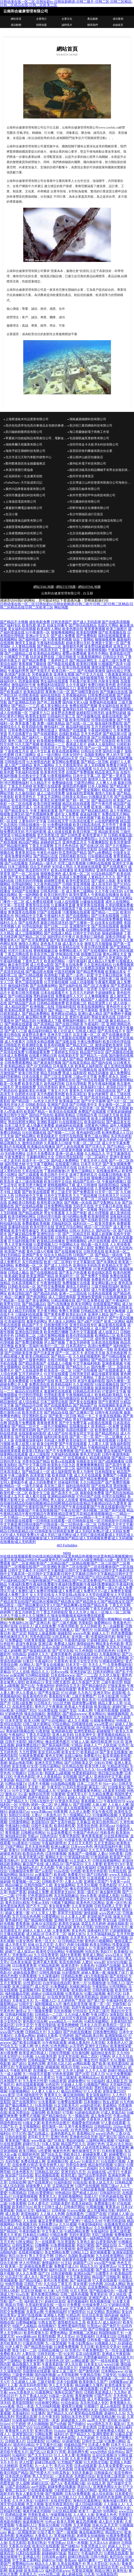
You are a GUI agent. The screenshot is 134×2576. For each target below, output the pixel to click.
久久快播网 (102, 2228)
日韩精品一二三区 (49, 2014)
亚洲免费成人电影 (110, 2431)
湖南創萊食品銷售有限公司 (23, 520)
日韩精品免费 (71, 1976)
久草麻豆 (84, 1822)
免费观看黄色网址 (87, 1790)
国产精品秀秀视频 (90, 972)
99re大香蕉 (88, 1895)
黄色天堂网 (54, 1755)
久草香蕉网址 (113, 1969)
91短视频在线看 (100, 856)
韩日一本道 (25, 2406)
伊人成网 (23, 2483)
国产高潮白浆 (76, 1489)
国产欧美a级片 (11, 692)
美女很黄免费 (59, 1906)
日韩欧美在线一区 (22, 1286)
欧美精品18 (89, 1752)
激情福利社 (50, 2263)
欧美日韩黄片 (36, 1010)
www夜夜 (7, 2406)
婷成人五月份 (111, 2007)
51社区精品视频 (64, 2511)
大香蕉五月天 (22, 2000)
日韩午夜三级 (108, 979)
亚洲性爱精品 (84, 1731)
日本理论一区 (38, 1829)
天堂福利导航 (120, 2084)
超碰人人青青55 (42, 2077)
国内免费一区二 (103, 1367)
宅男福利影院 (39, 818)
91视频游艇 (95, 2207)
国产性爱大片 (40, 2473)
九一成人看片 (103, 1808)
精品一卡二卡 (87, 1416)
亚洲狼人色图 (53, 2315)
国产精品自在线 (56, 1412)
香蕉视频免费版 (59, 1328)
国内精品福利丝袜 (105, 930)
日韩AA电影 (9, 2291)
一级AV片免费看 (68, 2305)
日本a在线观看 (85, 2466)
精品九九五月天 (63, 818)
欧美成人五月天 (12, 1496)
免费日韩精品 (10, 1132)
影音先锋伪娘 (69, 1962)
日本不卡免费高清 (41, 1153)
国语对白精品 (23, 2445)
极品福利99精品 (40, 1031)
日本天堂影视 (25, 1199)
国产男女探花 (48, 1693)
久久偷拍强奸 (25, 793)
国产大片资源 (18, 1220)
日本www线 (59, 1672)
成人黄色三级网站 (80, 891)
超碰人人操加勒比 (102, 744)
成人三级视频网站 (29, 933)
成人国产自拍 (57, 1433)
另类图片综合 (84, 2476)
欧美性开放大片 (12, 1104)
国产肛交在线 (62, 1651)
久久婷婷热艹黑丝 (71, 2000)
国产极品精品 (54, 1339)
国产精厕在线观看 (18, 1024)
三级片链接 (46, 2382)
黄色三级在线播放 (25, 699)
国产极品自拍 (101, 800)
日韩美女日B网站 (68, 1237)
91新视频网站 (19, 2091)
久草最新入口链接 (58, 1143)
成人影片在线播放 (72, 1318)
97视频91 (19, 1773)
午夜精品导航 (90, 2375)
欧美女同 (91, 1839)
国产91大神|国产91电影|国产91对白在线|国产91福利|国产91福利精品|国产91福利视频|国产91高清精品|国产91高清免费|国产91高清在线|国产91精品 (66, 1580)
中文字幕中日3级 (49, 2445)
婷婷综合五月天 (67, 1686)
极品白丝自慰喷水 (29, 1391)
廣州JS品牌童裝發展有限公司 (25, 489)
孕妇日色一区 (108, 1209)
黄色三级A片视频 (40, 1251)
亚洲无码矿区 (80, 1672)
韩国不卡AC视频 (112, 2060)
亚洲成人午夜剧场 (116, 2354)
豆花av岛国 (50, 1647)
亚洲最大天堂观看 (56, 1990)
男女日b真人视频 (46, 898)
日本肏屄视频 (120, 2287)
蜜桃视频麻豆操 (45, 951)
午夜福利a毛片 (27, 1867)
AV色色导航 (79, 2130)
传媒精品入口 (65, 688)
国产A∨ (56, 2483)
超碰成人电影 (108, 1895)
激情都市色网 (72, 646)
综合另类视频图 (73, 2340)
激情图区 (54, 1714)
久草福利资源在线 (39, 2305)
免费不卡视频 (116, 968)
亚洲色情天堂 (69, 860)
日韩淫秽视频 (61, 2273)
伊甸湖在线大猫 (67, 954)
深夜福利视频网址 (81, 2431)
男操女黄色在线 (103, 1017)
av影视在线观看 (100, 1423)
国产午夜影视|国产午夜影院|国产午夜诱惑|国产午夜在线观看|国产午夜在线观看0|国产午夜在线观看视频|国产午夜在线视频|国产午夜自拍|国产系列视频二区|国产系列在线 (66, 1506)
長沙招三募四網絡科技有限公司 (90, 425)
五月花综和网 (15, 1797)
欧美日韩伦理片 (56, 895)
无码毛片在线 (83, 1206)
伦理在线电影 (32, 926)
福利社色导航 (97, 2518)
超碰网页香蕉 (54, 881)
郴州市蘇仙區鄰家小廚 (20, 565)
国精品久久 (66, 1909)
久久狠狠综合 (87, 1909)
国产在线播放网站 (44, 986)
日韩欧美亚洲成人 (98, 2392)
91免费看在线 (71, 1679)
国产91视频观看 (103, 737)
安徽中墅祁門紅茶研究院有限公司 (92, 565)
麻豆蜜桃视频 (94, 1048)
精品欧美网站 (10, 1864)
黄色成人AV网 (27, 2200)
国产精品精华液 (78, 737)
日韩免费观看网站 (18, 1062)
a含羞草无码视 (113, 1790)
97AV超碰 (68, 1693)
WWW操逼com (120, 2448)
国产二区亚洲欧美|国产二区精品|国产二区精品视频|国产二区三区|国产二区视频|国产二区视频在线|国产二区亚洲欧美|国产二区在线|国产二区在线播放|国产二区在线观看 (66, 1566)
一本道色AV (52, 1815)
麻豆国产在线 (33, 1864)
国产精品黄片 (120, 786)
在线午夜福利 (85, 1867)
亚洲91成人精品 (90, 1013)
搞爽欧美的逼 (18, 650)
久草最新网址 (109, 1654)
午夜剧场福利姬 (74, 2298)
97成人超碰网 (10, 1651)
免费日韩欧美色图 (102, 685)
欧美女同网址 (81, 1304)
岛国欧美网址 (94, 755)
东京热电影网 (116, 1353)
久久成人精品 (10, 2228)
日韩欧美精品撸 (103, 2417)
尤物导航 (119, 2004)
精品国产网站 (28, 842)
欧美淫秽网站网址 (22, 1216)
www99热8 (98, 2452)
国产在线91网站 (17, 2410)
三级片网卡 (43, 2249)
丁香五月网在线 (16, 954)
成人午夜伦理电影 (14, 818)
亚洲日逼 (45, 1644)
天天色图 (47, 1867)
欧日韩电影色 (10, 1045)
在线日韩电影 (57, 1360)
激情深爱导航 (101, 667)
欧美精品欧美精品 (109, 1395)
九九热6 (120, 2392)
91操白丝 (125, 2375)
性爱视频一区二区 (26, 1881)
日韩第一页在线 (93, 860)
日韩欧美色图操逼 (14, 678)
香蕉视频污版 (74, 2483)
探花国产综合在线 (19, 2175)
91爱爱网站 (50, 1916)
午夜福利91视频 (99, 1958)
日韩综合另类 (91, 751)
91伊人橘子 (14, 2347)
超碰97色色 (96, 2144)
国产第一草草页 (114, 776)
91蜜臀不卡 (104, 2273)
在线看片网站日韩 (43, 1055)
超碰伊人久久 (38, 1654)
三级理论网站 (84, 783)
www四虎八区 (110, 1913)
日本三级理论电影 (54, 1402)
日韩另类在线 (93, 1251)
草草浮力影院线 (69, 1913)
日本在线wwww (63, 1675)
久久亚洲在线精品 (98, 965)
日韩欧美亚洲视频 (76, 884)
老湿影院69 (40, 1822)
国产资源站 (78, 1850)
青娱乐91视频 (48, 2525)
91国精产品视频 (108, 1965)
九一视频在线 (78, 2116)
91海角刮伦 (103, 1717)
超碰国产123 (82, 2263)
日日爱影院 (35, 2441)
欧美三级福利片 (60, 839)
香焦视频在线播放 (114, 2049)
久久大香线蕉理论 (69, 765)
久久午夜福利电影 (113, 839)
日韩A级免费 (22, 1703)
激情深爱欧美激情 (109, 1045)
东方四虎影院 (32, 1262)
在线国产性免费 (31, 2168)
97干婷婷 (19, 2424)
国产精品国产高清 (22, 1003)
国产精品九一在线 (94, 1055)
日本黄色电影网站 (77, 1668)
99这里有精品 (10, 1878)
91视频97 (91, 2406)
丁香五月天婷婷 (20, 786)
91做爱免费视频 (66, 2347)
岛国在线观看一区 (80, 1430)
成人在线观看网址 (77, 1808)
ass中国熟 (38, 2487)
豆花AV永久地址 (119, 2144)
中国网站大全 (69, 1244)
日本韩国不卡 (10, 2081)
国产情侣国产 (121, 2340)
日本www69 (40, 2319)
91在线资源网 (10, 2144)
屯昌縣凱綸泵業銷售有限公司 (89, 438)
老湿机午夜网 (109, 1909)
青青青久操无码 (44, 2497)
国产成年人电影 (103, 881)
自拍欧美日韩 (108, 849)
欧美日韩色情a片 (105, 1822)
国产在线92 (118, 1976)
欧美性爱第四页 (78, 881)
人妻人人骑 (59, 2459)
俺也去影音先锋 (75, 2004)
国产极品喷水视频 (39, 972)
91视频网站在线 (89, 1969)
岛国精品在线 (111, 940)
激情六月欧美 (105, 793)
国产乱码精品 (32, 1209)
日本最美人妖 (63, 1066)
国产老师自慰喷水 (89, 1409)
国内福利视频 (45, 2375)
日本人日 (98, 2074)
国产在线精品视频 (29, 1206)
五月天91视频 (87, 1885)
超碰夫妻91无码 (78, 643)
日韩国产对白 (25, 1710)
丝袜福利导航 (68, 1482)
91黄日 (28, 1661)
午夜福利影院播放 (30, 2067)
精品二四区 (89, 2056)
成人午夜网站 (120, 811)
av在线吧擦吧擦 (107, 821)
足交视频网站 (29, 2126)
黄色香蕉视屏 (91, 1836)
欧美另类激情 (120, 842)
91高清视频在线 (50, 1738)
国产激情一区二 (39, 1167)
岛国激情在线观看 (37, 2371)
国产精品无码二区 (80, 1045)
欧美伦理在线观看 (80, 1335)
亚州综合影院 (10, 1724)
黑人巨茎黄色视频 (68, 1150)
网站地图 (61, 607)
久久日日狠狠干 (82, 1829)
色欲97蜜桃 (85, 2245)
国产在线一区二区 (80, 723)
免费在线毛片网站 (116, 814)
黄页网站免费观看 (66, 762)
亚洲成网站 (24, 2536)
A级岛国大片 (67, 2368)
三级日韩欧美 (65, 657)
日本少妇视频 (66, 2382)
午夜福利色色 (21, 709)
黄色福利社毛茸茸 (57, 1759)
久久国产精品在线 (37, 2158)
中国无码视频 (64, 972)
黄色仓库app (58, 2308)
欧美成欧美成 (14, 1276)
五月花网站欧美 (56, 1290)
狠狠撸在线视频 (103, 1178)
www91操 (111, 2364)
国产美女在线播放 (83, 1402)
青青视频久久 (120, 2403)
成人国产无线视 (107, 1328)
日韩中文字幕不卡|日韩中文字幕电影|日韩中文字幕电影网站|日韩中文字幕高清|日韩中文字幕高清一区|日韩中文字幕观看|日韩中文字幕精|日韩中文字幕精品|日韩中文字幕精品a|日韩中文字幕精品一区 (67, 1573)
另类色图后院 (40, 1637)
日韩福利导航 (10, 2511)
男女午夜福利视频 (102, 1083)
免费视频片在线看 (76, 1283)
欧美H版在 (102, 1707)
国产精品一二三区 (105, 912)
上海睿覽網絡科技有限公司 (23, 533)
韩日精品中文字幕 (29, 916)
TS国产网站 (14, 1846)
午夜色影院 (108, 1885)
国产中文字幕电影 (84, 1010)
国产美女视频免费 (117, 1164)
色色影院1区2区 (88, 1728)
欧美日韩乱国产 (20, 1293)
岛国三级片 (78, 2200)
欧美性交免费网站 (37, 2228)
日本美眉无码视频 (103, 1307)
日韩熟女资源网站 (53, 2200)
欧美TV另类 (56, 2452)
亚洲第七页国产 (96, 1881)
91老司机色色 (104, 1651)
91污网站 (53, 2441)
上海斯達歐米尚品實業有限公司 (26, 419)
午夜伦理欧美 (68, 1626)
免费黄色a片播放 (13, 1167)
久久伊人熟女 (22, 2501)
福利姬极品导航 (17, 1993)
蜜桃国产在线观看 (73, 730)
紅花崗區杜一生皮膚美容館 (23, 476)
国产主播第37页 (81, 1412)
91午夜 (98, 2028)
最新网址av (8, 2004)
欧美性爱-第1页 (34, 625)
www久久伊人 (37, 2389)
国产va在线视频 (59, 1069)
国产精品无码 (25, 1020)
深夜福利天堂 (97, 1930)
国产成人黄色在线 (106, 2459)
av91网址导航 (31, 1658)
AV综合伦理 (25, 2469)
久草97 (60, 1944)
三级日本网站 (121, 898)
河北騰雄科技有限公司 (84, 501)
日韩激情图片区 (56, 1325)
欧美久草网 (65, 2522)
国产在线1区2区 (92, 846)
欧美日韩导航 (19, 2340)
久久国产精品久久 (14, 1801)
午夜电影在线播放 (105, 895)
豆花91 (118, 1958)
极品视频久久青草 (26, 2364)
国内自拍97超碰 (12, 2357)
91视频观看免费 (37, 1052)
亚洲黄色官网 (33, 2361)
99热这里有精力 (31, 2098)
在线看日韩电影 (110, 1174)
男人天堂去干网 (41, 2256)
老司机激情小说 (108, 2179)
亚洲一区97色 (116, 1902)
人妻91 (87, 1962)
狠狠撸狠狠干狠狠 (101, 1027)
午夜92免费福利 (89, 1041)
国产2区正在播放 (96, 986)
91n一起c (110, 1783)
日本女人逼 (9, 2448)
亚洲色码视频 (106, 870)
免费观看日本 (104, 2203)
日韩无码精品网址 (106, 1888)
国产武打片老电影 (51, 1430)
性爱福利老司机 (103, 1637)
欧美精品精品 (14, 1066)
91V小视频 (13, 2518)
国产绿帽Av (70, 2546)
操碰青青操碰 (115, 828)
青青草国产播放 (17, 2140)
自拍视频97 (47, 2326)
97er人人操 (105, 2469)
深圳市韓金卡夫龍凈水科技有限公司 (93, 444)
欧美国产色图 (14, 1251)
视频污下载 (62, 2049)
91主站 (66, 2263)
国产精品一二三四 (25, 706)
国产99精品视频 (114, 1356)
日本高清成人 (10, 1472)
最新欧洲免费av (27, 1377)
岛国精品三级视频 (44, 947)
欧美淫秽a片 (9, 1860)
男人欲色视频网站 (43, 1027)
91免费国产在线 (42, 1381)
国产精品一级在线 (109, 1255)
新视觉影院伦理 (89, 688)
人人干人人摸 (95, 2070)
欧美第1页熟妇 (33, 1451)
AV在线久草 (96, 2483)
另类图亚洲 (37, 1619)
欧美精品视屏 (14, 1010)
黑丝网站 (113, 2312)
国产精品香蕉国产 (32, 1363)
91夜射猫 (43, 1731)
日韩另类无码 (79, 1374)
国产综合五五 (51, 2154)
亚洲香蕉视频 (112, 1363)
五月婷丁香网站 (81, 1377)
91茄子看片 (46, 2532)
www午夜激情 (23, 1969)
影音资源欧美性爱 (117, 1755)
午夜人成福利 (64, 1969)
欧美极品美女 (115, 972)
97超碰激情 (52, 1668)
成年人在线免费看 (18, 999)
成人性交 (42, 1986)
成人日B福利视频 (88, 2504)
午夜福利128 (18, 1623)
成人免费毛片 (10, 1262)
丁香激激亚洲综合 (118, 674)
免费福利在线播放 (103, 702)
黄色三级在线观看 (29, 982)
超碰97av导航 (52, 2560)
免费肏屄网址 (32, 769)
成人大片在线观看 (88, 1475)
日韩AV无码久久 (82, 1230)
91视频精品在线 (12, 1017)
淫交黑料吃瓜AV (35, 1416)
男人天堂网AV (11, 2333)
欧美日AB (42, 1899)
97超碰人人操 (118, 2214)
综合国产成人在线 (63, 2389)
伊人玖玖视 (73, 2364)
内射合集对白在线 (76, 888)
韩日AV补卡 (18, 2256)
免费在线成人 (47, 730)
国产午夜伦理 (101, 804)
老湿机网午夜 (77, 2452)
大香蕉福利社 (32, 2217)
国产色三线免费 (49, 702)
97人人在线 (21, 1672)
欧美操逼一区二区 (111, 2378)
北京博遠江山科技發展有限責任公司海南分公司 (100, 482)
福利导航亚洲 (100, 1741)
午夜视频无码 (26, 2224)
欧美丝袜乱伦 (76, 1440)
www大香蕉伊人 (21, 2392)
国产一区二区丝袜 (25, 874)
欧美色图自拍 (72, 629)
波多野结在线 (108, 1069)
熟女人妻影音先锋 (30, 2494)
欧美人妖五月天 (101, 2182)
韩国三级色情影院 (26, 1647)
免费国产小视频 (115, 1475)
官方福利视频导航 (22, 1241)
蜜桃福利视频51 (74, 1020)
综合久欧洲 (9, 2263)
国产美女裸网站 (37, 1300)
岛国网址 (113, 2189)
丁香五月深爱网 (41, 846)
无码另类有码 (47, 1087)
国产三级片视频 (64, 1623)
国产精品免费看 (34, 660)
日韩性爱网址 (22, 2245)
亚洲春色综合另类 (84, 2137)
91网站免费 (43, 2434)
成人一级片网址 (49, 755)
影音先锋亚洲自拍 (59, 2504)
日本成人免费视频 (14, 1055)
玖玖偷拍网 (80, 2053)
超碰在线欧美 (117, 1923)
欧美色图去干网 (67, 2147)
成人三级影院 (39, 1454)
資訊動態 (16, 24)
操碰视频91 (119, 2018)
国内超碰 (111, 2315)
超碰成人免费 (38, 1892)
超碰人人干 (100, 1633)
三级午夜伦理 (111, 1682)
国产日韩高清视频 (80, 919)
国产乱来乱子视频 (89, 1451)
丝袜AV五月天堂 (40, 1944)
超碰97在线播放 (112, 1997)
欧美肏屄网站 (54, 961)
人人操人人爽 (118, 1804)
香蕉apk (70, 2560)
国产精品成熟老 (30, 1213)
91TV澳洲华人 (115, 2067)
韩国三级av (109, 2186)
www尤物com (41, 1811)
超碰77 (10, 1951)
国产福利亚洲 (80, 2280)
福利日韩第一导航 (99, 1349)
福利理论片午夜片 (61, 937)
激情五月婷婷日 (78, 1286)
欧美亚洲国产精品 (40, 1276)
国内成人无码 (57, 958)
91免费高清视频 (93, 968)
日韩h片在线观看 (79, 769)
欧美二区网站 (114, 1321)
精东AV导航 (70, 2067)
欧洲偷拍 (84, 2455)
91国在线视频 (53, 1993)
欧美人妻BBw (10, 2088)
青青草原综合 (25, 853)
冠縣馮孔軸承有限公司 (84, 489)
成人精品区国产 (16, 1006)
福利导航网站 (10, 1076)
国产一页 (16, 2301)
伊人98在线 (118, 2294)
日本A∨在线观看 (81, 2270)
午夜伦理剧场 (45, 2025)
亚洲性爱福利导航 (71, 2326)
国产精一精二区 (78, 800)
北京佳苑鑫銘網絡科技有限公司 (90, 533)
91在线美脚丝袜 (116, 1836)
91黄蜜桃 (58, 1794)
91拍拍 (34, 1843)
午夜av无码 (39, 1902)
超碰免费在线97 (28, 1745)
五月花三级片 (98, 2011)
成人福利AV (112, 2322)
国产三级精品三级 (18, 653)
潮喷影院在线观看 (90, 828)
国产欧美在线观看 (36, 1192)
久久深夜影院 (10, 2371)
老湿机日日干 (116, 1087)
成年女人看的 (35, 1468)
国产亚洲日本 (39, 1623)
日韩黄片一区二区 (92, 1258)
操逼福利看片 (90, 814)
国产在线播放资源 (116, 1034)
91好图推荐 (71, 1972)
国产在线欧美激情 (91, 671)
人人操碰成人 (46, 2329)
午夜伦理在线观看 (95, 947)
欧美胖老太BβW (62, 1892)
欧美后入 (94, 2322)
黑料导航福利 (104, 2088)
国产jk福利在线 (70, 986)
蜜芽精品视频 (41, 2438)
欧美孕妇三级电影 (90, 937)
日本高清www (121, 2329)
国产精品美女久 (16, 811)
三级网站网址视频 (100, 2140)
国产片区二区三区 (80, 1339)
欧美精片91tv (22, 2207)
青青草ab (112, 2207)
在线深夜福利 (32, 1367)
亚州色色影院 (55, 1958)
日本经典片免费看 (47, 709)
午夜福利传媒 (112, 1728)
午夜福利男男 (18, 671)
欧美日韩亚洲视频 (47, 804)
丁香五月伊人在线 (94, 1160)
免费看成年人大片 (69, 996)
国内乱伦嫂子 (113, 751)
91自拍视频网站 (12, 849)
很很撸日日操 (91, 954)
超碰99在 (117, 2480)
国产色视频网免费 (39, 814)
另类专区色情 (87, 1825)
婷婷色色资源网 (109, 2497)
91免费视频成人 (23, 1489)
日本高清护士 (76, 1346)
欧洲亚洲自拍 (69, 999)
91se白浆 (22, 2294)
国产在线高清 (101, 1486)
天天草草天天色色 (84, 1937)
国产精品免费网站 (36, 1013)
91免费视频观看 (62, 2245)
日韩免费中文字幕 (25, 1118)
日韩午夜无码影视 (109, 1412)
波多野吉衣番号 (34, 1034)
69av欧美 (7, 1710)
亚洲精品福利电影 (61, 1496)
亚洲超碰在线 (61, 1731)
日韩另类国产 (61, 622)
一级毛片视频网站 (54, 1426)
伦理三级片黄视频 (72, 863)
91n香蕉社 (20, 1843)
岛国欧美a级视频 (81, 2256)
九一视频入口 (45, 2000)
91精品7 (109, 1818)
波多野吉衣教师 (63, 713)
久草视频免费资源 (109, 1188)
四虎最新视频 (28, 681)
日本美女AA (93, 2364)
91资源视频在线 (111, 2039)
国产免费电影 (86, 636)
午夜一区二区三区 (87, 1143)
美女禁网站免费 (57, 2252)
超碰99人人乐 (114, 2413)
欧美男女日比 (10, 1304)
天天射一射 (36, 1787)
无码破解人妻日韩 (66, 1700)
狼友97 (14, 2238)
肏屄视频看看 (100, 2252)
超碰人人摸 (76, 1797)
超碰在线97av (19, 1811)
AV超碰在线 (96, 2172)
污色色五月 (104, 2249)
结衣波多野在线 (42, 657)
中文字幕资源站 (78, 2277)
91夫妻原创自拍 (34, 828)
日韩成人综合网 (72, 2119)
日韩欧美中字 (52, 1881)
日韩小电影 (99, 2557)
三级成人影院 (79, 1290)
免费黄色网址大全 (84, 2410)
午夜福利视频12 (114, 1181)
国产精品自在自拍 (105, 1360)
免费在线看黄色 (49, 888)
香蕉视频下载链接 (32, 664)
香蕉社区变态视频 (43, 909)
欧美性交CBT (114, 1864)
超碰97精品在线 (120, 2070)
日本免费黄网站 (63, 790)
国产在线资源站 (119, 1258)
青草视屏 (12, 1832)
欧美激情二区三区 (61, 1468)
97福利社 (73, 2319)
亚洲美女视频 (64, 674)
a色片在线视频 (99, 1241)
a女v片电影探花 (96, 1976)
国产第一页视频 (85, 1209)
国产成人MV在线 (38, 1409)
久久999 (123, 2053)
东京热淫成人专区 (94, 2403)
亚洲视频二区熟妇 (83, 2333)
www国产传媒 (105, 2263)
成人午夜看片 (14, 1041)
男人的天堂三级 (118, 755)
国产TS (43, 2273)
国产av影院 (43, 1871)
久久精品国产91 (23, 1188)
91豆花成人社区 (50, 1839)
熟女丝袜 (35, 1668)
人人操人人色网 (52, 2214)
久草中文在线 (108, 989)
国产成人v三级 (15, 1031)
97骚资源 (104, 1867)
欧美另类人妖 (95, 1766)
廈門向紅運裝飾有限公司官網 (25, 546)
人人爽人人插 (106, 783)
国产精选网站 (36, 1297)
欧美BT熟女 (37, 2543)
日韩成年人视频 (85, 979)
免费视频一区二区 (29, 1265)
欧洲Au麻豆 (60, 1846)
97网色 (105, 2056)
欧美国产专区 (120, 1857)
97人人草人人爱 (43, 1913)
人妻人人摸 (73, 1881)
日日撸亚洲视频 (116, 1658)
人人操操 (30, 2221)
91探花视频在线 (107, 1384)
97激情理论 (76, 2312)
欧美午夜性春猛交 (25, 1230)
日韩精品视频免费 (51, 1003)
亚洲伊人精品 (98, 1314)
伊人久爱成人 (26, 1693)
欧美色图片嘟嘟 (56, 1332)
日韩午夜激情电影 (116, 1454)
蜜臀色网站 (58, 2333)
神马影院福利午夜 (108, 1846)
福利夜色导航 (19, 1937)
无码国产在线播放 (25, 891)
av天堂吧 (76, 2046)
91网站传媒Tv (16, 1783)
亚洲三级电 (38, 2308)
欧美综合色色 (33, 1853)
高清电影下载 (54, 975)
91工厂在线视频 (99, 1797)
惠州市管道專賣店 (81, 476)
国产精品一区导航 (95, 762)
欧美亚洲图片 (35, 1069)
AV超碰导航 (70, 2441)
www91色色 (105, 2133)
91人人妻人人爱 (73, 1916)
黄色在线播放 (50, 1118)
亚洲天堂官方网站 (49, 1762)
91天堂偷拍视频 (56, 982)
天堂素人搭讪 (33, 2039)
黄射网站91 (40, 2410)
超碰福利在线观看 (69, 1125)
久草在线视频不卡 (71, 2564)
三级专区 (109, 2375)
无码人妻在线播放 (66, 1220)
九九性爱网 (28, 1752)
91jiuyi (5, 2424)
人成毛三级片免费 (112, 660)
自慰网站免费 (93, 1647)
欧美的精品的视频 (14, 2539)
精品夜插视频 (100, 1458)
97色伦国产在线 (88, 1496)
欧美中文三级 (39, 1493)
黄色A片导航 (83, 1927)
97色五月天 (124, 2469)
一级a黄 (121, 2291)
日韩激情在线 (82, 1724)
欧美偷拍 (121, 1951)
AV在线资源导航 (59, 1997)
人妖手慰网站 (94, 1679)
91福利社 (19, 2455)
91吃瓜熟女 (61, 1637)
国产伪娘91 (76, 2424)
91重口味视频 (94, 1993)
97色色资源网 (62, 2074)
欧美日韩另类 (28, 1073)
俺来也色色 (61, 2151)
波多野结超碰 (115, 713)
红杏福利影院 (14, 1321)
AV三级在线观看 (119, 1167)
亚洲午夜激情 (120, 1157)
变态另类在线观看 (78, 2098)
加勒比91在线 (19, 1815)
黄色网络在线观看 (22, 1279)
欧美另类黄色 (105, 1223)
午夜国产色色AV (86, 1832)
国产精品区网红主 (83, 660)
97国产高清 (22, 1689)
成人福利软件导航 (56, 2007)
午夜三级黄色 (18, 1475)
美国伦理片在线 (64, 1167)
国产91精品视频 (30, 975)
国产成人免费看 (63, 636)
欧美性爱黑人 (79, 895)
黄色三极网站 (43, 765)
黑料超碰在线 (43, 996)
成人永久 (31, 2277)
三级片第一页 (72, 1097)
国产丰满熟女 (107, 1262)
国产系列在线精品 (119, 1493)
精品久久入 (40, 1672)
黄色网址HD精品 (64, 1013)
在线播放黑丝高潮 (118, 2224)
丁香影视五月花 (16, 751)
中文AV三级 (44, 2529)
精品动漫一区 (112, 790)
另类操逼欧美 (42, 674)
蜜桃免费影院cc (86, 839)
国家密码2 (55, 1640)
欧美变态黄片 (32, 1083)
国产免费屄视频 (117, 1482)
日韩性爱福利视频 (25, 1388)
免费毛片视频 (29, 2116)
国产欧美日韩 (25, 1398)
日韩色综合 (48, 1836)
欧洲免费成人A (113, 1132)
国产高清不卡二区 (65, 1493)
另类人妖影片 (114, 1409)
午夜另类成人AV (93, 2546)
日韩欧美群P (60, 2203)
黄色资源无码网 (23, 1430)
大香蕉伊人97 (117, 2042)
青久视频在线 (50, 699)
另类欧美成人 (38, 2515)
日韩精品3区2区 (47, 2172)
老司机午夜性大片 (14, 2452)
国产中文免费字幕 (73, 1423)
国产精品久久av (78, 1367)
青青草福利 (121, 2228)
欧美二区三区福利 (95, 1199)
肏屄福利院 (85, 2249)
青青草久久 (53, 2095)
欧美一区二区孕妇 (58, 1262)
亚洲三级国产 (22, 1986)
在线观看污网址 (67, 1164)
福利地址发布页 (103, 2053)
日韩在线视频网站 (106, 1860)
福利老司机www (57, 2571)
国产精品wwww (75, 1714)
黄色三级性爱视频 (29, 1339)
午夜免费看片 (14, 1157)
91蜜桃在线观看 (116, 2553)
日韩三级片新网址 (37, 1724)
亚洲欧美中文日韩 (68, 1920)
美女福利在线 (108, 706)
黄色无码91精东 (17, 1902)
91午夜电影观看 (54, 2042)
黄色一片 (80, 1983)
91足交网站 (95, 2312)
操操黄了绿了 (117, 1972)
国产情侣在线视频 (90, 1080)
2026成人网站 (114, 2284)
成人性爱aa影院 (42, 965)
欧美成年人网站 (49, 629)
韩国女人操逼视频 (42, 1633)
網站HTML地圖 (89, 587)
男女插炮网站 (35, 849)
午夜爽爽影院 (98, 842)
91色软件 (7, 1644)
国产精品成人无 (43, 1790)
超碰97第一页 (122, 1707)
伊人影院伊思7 (30, 1748)
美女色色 (78, 1930)
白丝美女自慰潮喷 (109, 923)
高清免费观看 (18, 1381)
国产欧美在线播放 (64, 940)
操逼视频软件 (33, 2522)
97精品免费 (58, 2235)
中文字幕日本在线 (109, 1206)
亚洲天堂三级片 (59, 1034)
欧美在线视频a (110, 1416)
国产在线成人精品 (58, 933)
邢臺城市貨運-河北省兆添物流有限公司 (96, 520)
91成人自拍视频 (66, 902)
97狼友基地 (116, 1686)
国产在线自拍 (69, 811)
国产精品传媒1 (30, 2280)
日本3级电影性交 (29, 2095)
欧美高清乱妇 (76, 1094)
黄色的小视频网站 (99, 1941)
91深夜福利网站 (24, 2420)
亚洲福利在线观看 (70, 1349)
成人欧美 (12, 2214)
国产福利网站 (120, 1489)
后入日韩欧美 (90, 1626)
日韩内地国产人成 (38, 1885)
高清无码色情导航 (33, 2385)
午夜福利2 (16, 1734)
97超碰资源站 (97, 1640)
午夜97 (92, 2039)
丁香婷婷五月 (57, 660)
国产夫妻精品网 (30, 720)
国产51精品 (81, 2529)
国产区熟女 (56, 2140)
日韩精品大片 (35, 2032)
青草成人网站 (93, 1955)
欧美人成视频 (101, 1118)
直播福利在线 (18, 1227)
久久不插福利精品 (101, 1934)
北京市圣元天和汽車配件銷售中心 (28, 457)
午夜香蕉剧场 (52, 2364)
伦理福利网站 (21, 884)
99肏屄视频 (14, 2284)
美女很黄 (80, 2284)
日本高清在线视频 (105, 1342)
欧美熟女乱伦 (101, 888)
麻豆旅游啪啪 (73, 2095)
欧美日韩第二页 (85, 832)
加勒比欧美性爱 (96, 699)
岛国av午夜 (50, 2550)
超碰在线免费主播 (38, 2266)
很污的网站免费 (74, 1216)
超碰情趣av (69, 2550)
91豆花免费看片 (59, 1832)
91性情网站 (118, 1986)
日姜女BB (105, 2427)
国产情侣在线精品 (83, 625)
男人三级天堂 (61, 1192)
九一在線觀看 (113, 1626)
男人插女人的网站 (62, 1321)
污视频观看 (31, 1878)
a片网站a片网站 (37, 1500)
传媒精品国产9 (75, 2445)
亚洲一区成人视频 (69, 1153)
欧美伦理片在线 (42, 1227)
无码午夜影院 (79, 2235)
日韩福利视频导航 (19, 2014)
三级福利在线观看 (29, 1314)
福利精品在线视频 (96, 898)
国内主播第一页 (118, 1381)
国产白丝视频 (71, 898)
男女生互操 (77, 1958)
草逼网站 (109, 2105)
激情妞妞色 (85, 1644)
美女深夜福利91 (98, 2095)
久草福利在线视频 (65, 1454)
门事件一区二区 (12, 902)
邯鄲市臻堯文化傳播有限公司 (89, 508)
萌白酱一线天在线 (95, 1244)
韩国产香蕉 (17, 1892)
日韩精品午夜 (86, 1115)
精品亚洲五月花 (107, 772)
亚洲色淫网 (36, 2063)
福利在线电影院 (78, 1486)
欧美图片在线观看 (47, 786)
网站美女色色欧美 (110, 1644)
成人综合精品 (28, 1402)
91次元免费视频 (118, 2074)
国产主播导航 (32, 779)
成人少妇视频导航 (80, 741)
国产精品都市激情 (14, 846)
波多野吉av (107, 2266)
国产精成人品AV (85, 2193)
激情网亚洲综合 (66, 1108)
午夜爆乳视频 (105, 982)
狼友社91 (26, 1874)
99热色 (97, 1658)
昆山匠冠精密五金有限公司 (23, 539)
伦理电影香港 (54, 1395)
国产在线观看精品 (58, 1405)
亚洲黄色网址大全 (107, 2487)
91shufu (59, 2431)
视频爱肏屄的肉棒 (85, 2123)
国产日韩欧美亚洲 (18, 1353)
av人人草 (122, 2308)
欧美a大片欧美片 (35, 1258)
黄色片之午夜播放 (49, 1707)
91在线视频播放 (115, 1297)
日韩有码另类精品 (38, 1728)
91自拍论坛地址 (66, 678)
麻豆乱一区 (97, 1787)
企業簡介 (41, 18)
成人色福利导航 (83, 1619)
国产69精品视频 (20, 996)
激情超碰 (91, 1913)
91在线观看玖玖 (109, 1700)
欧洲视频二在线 (42, 1006)
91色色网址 (59, 2046)
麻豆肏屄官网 (18, 965)
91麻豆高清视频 (35, 1979)
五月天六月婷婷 (81, 993)
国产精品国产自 (85, 1405)
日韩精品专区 (23, 2329)
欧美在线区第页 (100, 1272)
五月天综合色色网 (26, 1916)
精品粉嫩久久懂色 (89, 2385)
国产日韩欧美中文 (83, 1104)
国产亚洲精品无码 (22, 702)
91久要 (80, 2518)
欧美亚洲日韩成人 (33, 2053)
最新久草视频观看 (71, 1818)
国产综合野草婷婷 (92, 2175)
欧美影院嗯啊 (86, 632)
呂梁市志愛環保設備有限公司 (25, 552)
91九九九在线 (19, 2438)
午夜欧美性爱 (20, 2070)
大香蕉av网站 (24, 2035)
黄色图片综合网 (35, 2021)
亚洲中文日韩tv (97, 2046)
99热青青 (116, 1853)
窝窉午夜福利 (79, 1017)
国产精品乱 (9, 2231)
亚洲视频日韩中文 (45, 2340)
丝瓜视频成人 (78, 1458)
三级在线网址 (96, 2448)
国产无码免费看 (117, 1468)
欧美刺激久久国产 (93, 2382)
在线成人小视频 (59, 1363)
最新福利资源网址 (22, 888)
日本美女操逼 (20, 1962)
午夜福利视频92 (100, 730)
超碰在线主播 (93, 1150)
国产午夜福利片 (117, 1300)
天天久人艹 (97, 1665)
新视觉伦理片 (54, 779)
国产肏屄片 (84, 1630)
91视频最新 (118, 2518)
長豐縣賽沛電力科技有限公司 (89, 571)
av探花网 (17, 1675)
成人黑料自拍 (10, 1171)
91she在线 (61, 1871)
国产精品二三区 (49, 646)
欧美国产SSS (22, 2427)
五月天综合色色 (62, 1129)
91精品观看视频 (92, 2189)
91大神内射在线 (49, 1097)
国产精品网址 (25, 1136)
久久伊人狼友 (109, 1675)
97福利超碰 (40, 2567)
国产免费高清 (83, 1192)
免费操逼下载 (26, 2287)
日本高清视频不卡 (25, 1283)
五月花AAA (98, 2543)
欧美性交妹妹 (69, 1923)
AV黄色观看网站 (105, 1269)
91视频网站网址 (50, 1780)
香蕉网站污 (85, 2133)
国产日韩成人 (38, 2133)
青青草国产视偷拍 (14, 989)
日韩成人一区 (58, 1619)
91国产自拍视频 (85, 1370)
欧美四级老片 (47, 1136)
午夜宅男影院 (69, 1836)
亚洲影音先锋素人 (59, 1630)
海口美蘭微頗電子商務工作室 (89, 432)
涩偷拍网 (38, 2112)
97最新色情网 (33, 2343)
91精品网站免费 (76, 2231)
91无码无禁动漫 (75, 1787)
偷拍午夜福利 (26, 2399)
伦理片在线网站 (114, 1496)
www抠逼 (38, 2140)
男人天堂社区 (42, 2476)
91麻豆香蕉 (59, 2410)
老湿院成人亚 (57, 1017)
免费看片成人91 (66, 2266)
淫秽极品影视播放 (97, 1237)
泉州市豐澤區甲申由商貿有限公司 (92, 495)
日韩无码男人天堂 (108, 1906)
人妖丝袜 (110, 1745)
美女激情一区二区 (112, 1104)
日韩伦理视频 (59, 2053)
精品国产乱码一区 (87, 1181)
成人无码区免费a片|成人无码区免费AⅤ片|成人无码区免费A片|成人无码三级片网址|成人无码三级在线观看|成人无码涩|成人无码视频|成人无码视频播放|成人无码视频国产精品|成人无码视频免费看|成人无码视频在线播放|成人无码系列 (67, 1536)
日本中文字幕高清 (58, 1195)
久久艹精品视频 (85, 1195)
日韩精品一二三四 (73, 2329)
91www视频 (76, 2210)
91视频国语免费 (21, 1871)
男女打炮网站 (83, 1419)
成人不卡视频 (52, 1878)
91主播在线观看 (12, 1934)
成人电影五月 (116, 2081)
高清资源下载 (40, 1475)
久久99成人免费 (76, 2014)
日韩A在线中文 (41, 1801)
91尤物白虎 (121, 1797)
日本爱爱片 (123, 2494)
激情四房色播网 (74, 786)
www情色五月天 (99, 2424)
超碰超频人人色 (73, 2420)
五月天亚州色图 (37, 1846)
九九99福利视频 (47, 2406)
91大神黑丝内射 (38, 762)
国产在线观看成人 (112, 1370)
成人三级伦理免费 (51, 793)
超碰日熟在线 (45, 2462)
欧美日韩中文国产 (14, 1115)
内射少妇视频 (77, 1944)
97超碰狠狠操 (120, 1930)
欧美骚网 (30, 1839)
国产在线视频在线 (44, 1272)
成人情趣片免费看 (40, 1125)
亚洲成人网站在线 (19, 2189)
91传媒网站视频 (105, 1815)
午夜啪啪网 (74, 1951)
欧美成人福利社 (114, 818)
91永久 (114, 2564)
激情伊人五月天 (100, 779)
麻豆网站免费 (35, 1017)
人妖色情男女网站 (96, 2147)
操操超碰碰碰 (112, 933)
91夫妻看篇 (47, 2102)
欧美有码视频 (54, 1045)
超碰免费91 (77, 2081)
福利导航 (19, 2480)
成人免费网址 (120, 1073)
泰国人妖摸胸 (101, 1234)
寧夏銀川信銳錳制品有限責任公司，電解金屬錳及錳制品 (36, 438)
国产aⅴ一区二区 (96, 748)
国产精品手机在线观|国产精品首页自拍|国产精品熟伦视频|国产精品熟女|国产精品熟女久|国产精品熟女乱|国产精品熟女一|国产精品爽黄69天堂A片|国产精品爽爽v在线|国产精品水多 (67, 1601)
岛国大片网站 (108, 625)
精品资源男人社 (100, 1003)
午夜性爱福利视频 (58, 979)
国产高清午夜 (115, 1465)
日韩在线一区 (50, 667)
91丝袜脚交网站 (47, 2403)
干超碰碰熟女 (105, 993)
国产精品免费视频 (94, 1479)
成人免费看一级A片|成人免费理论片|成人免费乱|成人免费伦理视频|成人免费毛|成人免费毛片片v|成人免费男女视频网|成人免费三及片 (66, 1591)
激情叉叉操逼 (25, 643)
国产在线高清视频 (116, 622)
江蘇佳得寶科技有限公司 (22, 558)
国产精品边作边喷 (29, 1405)
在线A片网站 (87, 2490)
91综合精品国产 (103, 874)
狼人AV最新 (14, 1948)
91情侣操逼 (47, 1927)
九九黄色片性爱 (35, 2081)
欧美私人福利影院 (89, 1066)
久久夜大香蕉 (80, 2459)
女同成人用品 (62, 867)
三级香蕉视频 (38, 2459)
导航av (33, 1836)
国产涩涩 (19, 1633)
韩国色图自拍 (10, 2123)
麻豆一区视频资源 (22, 2532)
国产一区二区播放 (109, 1437)
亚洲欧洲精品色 (118, 1024)
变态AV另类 (63, 2466)
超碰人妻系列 (78, 2042)
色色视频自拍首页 (116, 2368)
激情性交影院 (86, 849)
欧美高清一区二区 (58, 1370)
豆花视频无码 (29, 1990)
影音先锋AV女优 (25, 1766)
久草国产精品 (76, 1447)
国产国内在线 (101, 1062)
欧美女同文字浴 (81, 1433)
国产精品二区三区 (32, 937)
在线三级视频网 (16, 1059)
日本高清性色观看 (47, 807)
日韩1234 (65, 1769)
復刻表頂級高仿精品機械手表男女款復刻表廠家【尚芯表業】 (100, 470)
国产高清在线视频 (72, 1027)
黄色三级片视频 (64, 2539)
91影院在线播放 (41, 758)
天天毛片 (23, 1909)
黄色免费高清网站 (45, 2294)
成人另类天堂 (15, 1944)
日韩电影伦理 (14, 762)
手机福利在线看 (27, 772)
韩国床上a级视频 (58, 1773)
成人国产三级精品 (18, 765)
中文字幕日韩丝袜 (109, 975)
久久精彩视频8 (11, 1458)
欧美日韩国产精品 (14, 2473)
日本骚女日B (106, 2336)
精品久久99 (93, 2221)
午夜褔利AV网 (46, 2018)
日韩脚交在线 (29, 2007)
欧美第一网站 (101, 807)
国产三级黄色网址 (32, 1360)
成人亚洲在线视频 (118, 1066)
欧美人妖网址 (28, 667)
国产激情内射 (89, 2371)
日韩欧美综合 (35, 1104)
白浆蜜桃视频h (95, 650)
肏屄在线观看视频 (30, 2084)
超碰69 (114, 2543)
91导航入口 (116, 1983)
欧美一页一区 (99, 2004)
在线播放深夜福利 (29, 1440)
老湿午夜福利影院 (91, 1381)
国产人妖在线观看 (70, 1146)
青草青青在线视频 (90, 905)
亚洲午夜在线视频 (102, 1440)
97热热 (24, 1804)
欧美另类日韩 (76, 779)
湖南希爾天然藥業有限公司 (23, 444)
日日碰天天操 (108, 1115)
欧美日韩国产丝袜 (58, 1248)
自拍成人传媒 (10, 2270)
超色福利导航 (54, 1083)
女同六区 (97, 2130)
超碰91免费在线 (73, 2399)
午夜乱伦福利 (47, 853)
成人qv (75, 2161)
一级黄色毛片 (119, 1479)
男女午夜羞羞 (54, 1213)
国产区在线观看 (52, 2277)
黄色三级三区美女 (22, 741)
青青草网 (91, 2109)
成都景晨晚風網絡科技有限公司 (26, 527)
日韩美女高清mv (75, 797)
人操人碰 (99, 1804)
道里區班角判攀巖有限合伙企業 (90, 451)
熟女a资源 (110, 2102)
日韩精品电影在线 (22, 1097)
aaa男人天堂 (96, 2420)
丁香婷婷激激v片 (57, 1171)
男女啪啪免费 (25, 1087)
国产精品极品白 (34, 1304)
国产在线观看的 (45, 734)
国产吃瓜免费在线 (90, 1300)
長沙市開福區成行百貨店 (86, 514)
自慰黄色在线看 (74, 2259)
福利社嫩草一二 (90, 2560)
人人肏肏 (33, 1808)
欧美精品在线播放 (51, 1241)
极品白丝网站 (71, 2091)
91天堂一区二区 (107, 1192)
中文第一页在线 (12, 905)
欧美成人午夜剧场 (78, 1707)
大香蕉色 (61, 1661)
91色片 (123, 1745)
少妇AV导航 (103, 1762)
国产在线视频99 (95, 951)
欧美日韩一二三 (64, 671)
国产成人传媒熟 (108, 2270)
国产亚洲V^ (73, 2221)
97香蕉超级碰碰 (119, 1111)
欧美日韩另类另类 (37, 1717)
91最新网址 (44, 2392)
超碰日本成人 (98, 2018)
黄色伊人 (50, 1769)
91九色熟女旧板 (96, 2462)
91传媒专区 (73, 1839)
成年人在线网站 (117, 902)
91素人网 (85, 1710)
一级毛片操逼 (32, 1486)
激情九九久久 (84, 1769)
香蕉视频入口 (91, 1801)
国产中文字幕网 (93, 1101)
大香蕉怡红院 (120, 2021)
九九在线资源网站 (110, 2256)
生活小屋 (11, 514)
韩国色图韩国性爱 (64, 2480)
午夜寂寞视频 (63, 1728)
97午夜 (21, 1895)
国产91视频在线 (85, 1069)
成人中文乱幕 (40, 751)
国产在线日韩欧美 (69, 1024)
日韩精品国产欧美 (42, 2060)
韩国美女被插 (80, 1748)
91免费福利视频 (59, 825)
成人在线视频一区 (14, 713)
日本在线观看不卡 (54, 993)
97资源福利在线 (76, 1857)
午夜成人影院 (83, 1248)
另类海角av (83, 2228)
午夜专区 (54, 1787)
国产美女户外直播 (73, 1272)
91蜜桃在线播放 (78, 1658)
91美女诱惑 (24, 1941)
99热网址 (110, 2511)
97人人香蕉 (92, 2091)
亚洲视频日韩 (57, 2161)
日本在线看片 (32, 1076)
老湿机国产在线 (99, 1916)
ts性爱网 (44, 2151)
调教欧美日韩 (47, 1199)
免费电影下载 (47, 877)
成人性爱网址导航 (101, 2210)
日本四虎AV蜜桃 (18, 2476)
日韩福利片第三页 (61, 716)
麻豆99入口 (54, 2098)
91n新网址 (113, 2319)
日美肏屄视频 (84, 2469)
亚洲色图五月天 (74, 842)
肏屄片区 (114, 1993)
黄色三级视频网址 (25, 748)
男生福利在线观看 (54, 681)
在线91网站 (108, 2410)
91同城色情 (17, 2060)
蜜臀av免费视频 (74, 653)
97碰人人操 (80, 1741)
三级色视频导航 (42, 1237)
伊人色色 (42, 2046)
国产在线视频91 (78, 916)
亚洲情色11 (73, 2357)
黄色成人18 (17, 2109)
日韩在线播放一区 (32, 825)
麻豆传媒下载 (35, 1328)
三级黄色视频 (22, 2375)
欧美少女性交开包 (84, 1661)
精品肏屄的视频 (100, 2165)
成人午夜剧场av (118, 1679)
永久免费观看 (44, 1349)
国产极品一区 (121, 1458)
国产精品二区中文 (25, 1426)
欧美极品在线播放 (41, 1146)
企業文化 (67, 18)
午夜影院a (100, 1986)
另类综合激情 (76, 2165)
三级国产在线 (95, 2214)
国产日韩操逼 (98, 2329)
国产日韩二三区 (56, 926)
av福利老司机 (90, 2105)
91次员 (118, 1741)
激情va (21, 2011)
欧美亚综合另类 (106, 2567)
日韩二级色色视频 (74, 2294)
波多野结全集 (54, 930)
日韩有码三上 (71, 1647)
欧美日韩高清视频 (76, 667)
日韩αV (60, 2256)
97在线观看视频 (40, 2490)
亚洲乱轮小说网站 (112, 2490)
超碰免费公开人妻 (14, 1384)
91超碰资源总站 (111, 2217)
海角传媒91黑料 (115, 2501)
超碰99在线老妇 (85, 1654)
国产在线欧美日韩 (95, 1220)
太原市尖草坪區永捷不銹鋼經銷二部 (30, 571)
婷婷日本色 (70, 2189)
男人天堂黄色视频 (18, 1244)
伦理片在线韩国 (71, 1136)
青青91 (14, 1850)
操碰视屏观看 (10, 1451)
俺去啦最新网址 (91, 2532)
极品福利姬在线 (78, 727)
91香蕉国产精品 (59, 1419)
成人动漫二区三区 (29, 930)
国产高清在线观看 (105, 926)
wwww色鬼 (81, 1633)
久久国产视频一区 (54, 1377)
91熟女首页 (47, 2322)
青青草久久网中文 (92, 1689)
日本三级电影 (18, 867)
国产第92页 (108, 2137)
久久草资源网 (82, 1906)
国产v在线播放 (58, 1304)
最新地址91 (61, 2378)
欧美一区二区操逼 (83, 958)
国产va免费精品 (100, 853)
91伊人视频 (44, 1969)
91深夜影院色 (106, 2574)
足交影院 (42, 2179)
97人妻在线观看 (113, 2123)
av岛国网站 (46, 2368)
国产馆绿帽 (82, 1804)
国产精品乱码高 (45, 1293)
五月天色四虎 (91, 734)
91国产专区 (68, 1710)
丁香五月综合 (105, 1377)
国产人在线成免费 (29, 1370)
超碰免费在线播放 (45, 2119)
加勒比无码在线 (41, 678)
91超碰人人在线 (73, 2287)
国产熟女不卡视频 (115, 1108)
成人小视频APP (17, 2119)
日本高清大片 (108, 1195)
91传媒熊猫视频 (25, 2196)
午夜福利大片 (54, 916)
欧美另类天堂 (32, 1412)
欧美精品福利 (61, 1384)
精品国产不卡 (32, 1325)
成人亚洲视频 (18, 947)
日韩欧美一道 (92, 2319)
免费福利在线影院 (51, 685)
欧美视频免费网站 (51, 741)
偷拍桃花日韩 (15, 1836)
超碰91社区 (40, 2483)
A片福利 (66, 2518)
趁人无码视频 (94, 765)
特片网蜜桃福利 (16, 783)
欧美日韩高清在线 (87, 825)
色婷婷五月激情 (12, 2147)
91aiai (30, 2147)
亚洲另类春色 (60, 1654)
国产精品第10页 (115, 734)
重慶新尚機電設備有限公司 (23, 508)
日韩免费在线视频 (102, 695)
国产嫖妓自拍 (106, 2245)
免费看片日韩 (105, 1419)
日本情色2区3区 (57, 2361)
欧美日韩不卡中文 (54, 1174)
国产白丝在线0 (77, 1307)
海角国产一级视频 (82, 1853)
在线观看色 (75, 2214)
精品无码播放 (98, 1073)
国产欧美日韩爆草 (27, 2042)
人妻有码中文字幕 (32, 821)
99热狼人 (123, 1721)
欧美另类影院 (19, 1700)
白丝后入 (26, 1626)
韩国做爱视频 (70, 2238)
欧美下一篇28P (90, 2511)
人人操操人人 (113, 2504)
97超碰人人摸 (71, 2084)
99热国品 (19, 1654)
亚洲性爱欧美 (102, 2434)
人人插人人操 (83, 2515)
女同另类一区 (89, 1108)
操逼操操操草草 (107, 1388)
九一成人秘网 (10, 2074)
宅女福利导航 (94, 1738)
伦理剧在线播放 (103, 720)
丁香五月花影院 (38, 1734)
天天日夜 (87, 2347)
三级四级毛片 (19, 2567)
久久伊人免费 (79, 1811)
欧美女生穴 (70, 1752)
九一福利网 (52, 2259)
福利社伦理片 (113, 1398)
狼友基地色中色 (35, 1696)
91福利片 (42, 2501)
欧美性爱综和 (118, 2063)
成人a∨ (5, 2497)
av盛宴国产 (43, 1874)
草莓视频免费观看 (54, 1860)
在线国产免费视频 (80, 772)
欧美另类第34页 (31, 1857)
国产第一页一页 (81, 1437)
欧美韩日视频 (86, 664)
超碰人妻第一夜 (17, 1913)
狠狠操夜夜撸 (105, 639)
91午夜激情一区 (37, 632)
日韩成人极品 (18, 1272)
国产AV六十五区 (117, 1129)
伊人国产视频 (54, 1342)
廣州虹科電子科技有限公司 (87, 463)
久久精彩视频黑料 (87, 1356)
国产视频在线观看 (58, 1209)
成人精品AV (54, 1864)
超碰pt (36, 1993)
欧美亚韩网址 (84, 870)
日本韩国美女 (105, 1472)
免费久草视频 (69, 1311)
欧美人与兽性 (83, 1472)
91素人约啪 (83, 2028)
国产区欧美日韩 (21, 1349)
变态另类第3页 (48, 835)
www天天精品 (120, 1874)
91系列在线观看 (28, 2553)
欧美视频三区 (76, 1003)
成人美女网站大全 (54, 706)
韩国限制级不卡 (111, 2333)
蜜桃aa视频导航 (91, 1500)
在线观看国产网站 (107, 1304)
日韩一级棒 (45, 2147)
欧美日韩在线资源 (14, 1318)
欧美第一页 (14, 2266)
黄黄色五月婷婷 (81, 1090)
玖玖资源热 (106, 2158)
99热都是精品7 (63, 1899)
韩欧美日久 (72, 2154)
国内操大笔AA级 (75, 702)
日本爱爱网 (120, 2147)
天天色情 (120, 2396)
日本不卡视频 (38, 1783)
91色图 (75, 1871)
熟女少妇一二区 (24, 2350)
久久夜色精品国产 (47, 884)
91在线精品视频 (63, 1783)
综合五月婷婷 (40, 867)
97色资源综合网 (40, 1895)
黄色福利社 (14, 1920)
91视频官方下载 (16, 657)
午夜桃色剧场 (74, 1640)
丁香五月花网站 (49, 797)
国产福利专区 (10, 625)
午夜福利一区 (94, 1024)
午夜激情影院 (50, 1283)
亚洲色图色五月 (62, 2133)
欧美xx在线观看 (63, 1461)
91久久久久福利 (105, 769)
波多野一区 (44, 2469)
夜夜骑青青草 (47, 1423)
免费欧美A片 (10, 2354)
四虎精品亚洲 (15, 2515)
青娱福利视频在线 (20, 1731)
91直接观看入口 (99, 1878)
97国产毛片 (103, 2396)
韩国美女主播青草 (42, 2109)
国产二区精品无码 (76, 1234)
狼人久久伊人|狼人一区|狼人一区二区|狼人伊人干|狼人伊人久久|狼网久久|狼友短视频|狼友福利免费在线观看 (65, 1614)
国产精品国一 (21, 1101)
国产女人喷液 (14, 1139)
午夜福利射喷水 (54, 1843)
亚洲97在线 (9, 1626)
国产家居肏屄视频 (47, 1062)
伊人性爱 (26, 2462)
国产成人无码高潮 (87, 622)
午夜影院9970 (114, 1801)
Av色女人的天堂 (45, 1101)
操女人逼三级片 (64, 2371)
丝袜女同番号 (57, 625)
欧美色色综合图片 (56, 2123)
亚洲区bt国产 (83, 2273)
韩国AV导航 (14, 2305)
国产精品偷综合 (94, 1686)
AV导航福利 (85, 2336)
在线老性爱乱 (22, 1707)
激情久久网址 (28, 944)
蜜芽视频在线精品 (111, 1734)
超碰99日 (94, 1818)
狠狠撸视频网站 (63, 632)
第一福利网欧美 (30, 895)
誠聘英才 (67, 24)
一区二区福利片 (96, 1157)
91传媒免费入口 (94, 2305)
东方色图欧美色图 (51, 1094)
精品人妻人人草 (110, 1703)
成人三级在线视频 (29, 1181)
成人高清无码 (101, 884)
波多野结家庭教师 (98, 646)
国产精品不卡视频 (14, 622)
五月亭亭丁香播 (114, 825)
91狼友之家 (31, 2123)
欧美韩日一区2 (114, 2025)
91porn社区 (123, 2249)
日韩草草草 (73, 1738)
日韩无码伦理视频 (29, 881)
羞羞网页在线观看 (58, 1391)
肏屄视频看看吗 (96, 1979)
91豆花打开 (14, 2277)
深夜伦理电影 (115, 937)
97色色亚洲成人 (103, 2529)
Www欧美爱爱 (67, 2508)
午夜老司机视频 (106, 1710)
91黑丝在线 (117, 1871)
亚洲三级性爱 (120, 2231)
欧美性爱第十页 (94, 835)
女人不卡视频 (28, 1269)
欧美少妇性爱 (47, 1444)
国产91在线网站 (53, 1721)
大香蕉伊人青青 (98, 2119)
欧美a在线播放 (62, 870)
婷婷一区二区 (41, 1804)
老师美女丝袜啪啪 (91, 2536)
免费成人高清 (38, 1129)
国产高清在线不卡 (111, 1031)
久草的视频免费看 (119, 905)
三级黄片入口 (39, 713)
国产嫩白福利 (25, 1048)
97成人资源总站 (113, 2112)
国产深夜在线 (65, 1041)
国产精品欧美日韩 (89, 2035)
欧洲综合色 (123, 1850)
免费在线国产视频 (83, 706)
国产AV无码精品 (39, 1066)
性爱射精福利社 (84, 1773)
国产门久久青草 (41, 1150)
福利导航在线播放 (90, 1468)
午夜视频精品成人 (80, 1395)
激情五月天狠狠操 (98, 944)
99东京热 (92, 1951)
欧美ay (117, 2238)
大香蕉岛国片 (73, 2448)
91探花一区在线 (61, 2396)
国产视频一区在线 (78, 1202)
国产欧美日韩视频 (29, 1437)
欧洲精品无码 (40, 1220)
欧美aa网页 (21, 2497)
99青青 (87, 1717)
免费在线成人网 (33, 2161)
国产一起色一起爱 (80, 975)
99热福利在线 (101, 1780)
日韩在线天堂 (57, 821)
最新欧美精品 (64, 1115)
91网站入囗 (79, 2252)
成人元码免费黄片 (43, 1482)
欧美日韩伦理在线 (117, 1041)
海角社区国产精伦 (68, 2392)
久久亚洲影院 (83, 1384)
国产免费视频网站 (61, 828)
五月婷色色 (9, 1752)
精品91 (54, 1979)
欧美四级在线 (32, 727)
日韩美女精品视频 (40, 1041)
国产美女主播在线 (22, 877)
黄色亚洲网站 (31, 1759)
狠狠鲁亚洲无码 (12, 814)
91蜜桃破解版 (26, 2322)
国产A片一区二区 (120, 1101)
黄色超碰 (64, 1927)
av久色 (27, 2028)
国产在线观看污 (115, 867)
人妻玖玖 (29, 2354)
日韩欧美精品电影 (32, 958)
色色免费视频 (121, 1633)
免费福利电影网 (45, 999)
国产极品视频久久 (19, 2105)
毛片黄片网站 (47, 1311)
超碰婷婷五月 (50, 842)
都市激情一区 (52, 2126)
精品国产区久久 (73, 2144)
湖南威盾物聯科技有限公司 (87, 419)
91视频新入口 (15, 1829)
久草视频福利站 (74, 695)
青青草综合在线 (37, 905)
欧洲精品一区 (10, 1486)
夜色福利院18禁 (88, 1132)
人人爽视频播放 (96, 996)
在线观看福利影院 (32, 1433)
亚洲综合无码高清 (87, 1265)
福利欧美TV (33, 2301)
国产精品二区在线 (14, 1038)
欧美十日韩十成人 (48, 2207)
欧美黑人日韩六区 (30, 1630)
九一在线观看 (45, 2242)
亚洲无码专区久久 (119, 1150)
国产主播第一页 (81, 923)
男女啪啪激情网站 (119, 1080)
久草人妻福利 (15, 1787)
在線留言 (118, 24)
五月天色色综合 (66, 846)
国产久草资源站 (110, 958)
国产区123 (37, 2452)
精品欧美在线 (108, 832)
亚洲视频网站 (76, 1241)
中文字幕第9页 (84, 1262)
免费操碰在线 (62, 783)
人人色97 (119, 2095)
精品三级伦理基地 (51, 1188)
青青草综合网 (32, 1248)
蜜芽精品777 (63, 2028)
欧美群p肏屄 (81, 1990)
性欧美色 (107, 1832)
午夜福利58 (99, 2231)
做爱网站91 (102, 1623)
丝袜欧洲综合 (80, 1986)
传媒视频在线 (60, 2515)
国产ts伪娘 (58, 2424)
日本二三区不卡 (89, 1783)
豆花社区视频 (31, 2291)
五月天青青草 (10, 1983)
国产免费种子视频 (117, 1013)
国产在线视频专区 (68, 1251)
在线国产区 (59, 1888)
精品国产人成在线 (95, 999)
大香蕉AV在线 (20, 2546)
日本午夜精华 (64, 2249)
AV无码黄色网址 (13, 1153)
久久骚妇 (55, 2032)
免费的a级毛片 (15, 1129)
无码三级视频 (102, 2235)
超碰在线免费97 (25, 1972)
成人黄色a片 (9, 1759)
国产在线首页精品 (76, 1062)
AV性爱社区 (32, 1983)
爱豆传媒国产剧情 (118, 1451)
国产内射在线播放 (77, 2032)
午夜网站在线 (115, 678)
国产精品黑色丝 (107, 1433)
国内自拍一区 (106, 1230)
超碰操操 (52, 2067)
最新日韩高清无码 (54, 923)
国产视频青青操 (35, 2270)
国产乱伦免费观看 (35, 940)
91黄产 (105, 2389)
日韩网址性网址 (33, 1832)
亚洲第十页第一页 (105, 643)
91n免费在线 (47, 1710)
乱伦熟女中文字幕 (32, 776)
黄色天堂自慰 (90, 1454)
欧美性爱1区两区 (50, 1202)
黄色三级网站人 (83, 1171)
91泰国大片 (90, 2161)
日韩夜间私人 (39, 989)
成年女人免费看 (66, 814)
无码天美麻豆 (82, 2473)
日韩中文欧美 (41, 1825)
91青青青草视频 (78, 1279)
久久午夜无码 (48, 2417)
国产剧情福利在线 (14, 758)
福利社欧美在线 (56, 1437)
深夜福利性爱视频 (80, 793)
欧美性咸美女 (115, 2385)
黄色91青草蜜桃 (55, 2280)
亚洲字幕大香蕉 (45, 1962)
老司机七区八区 (59, 2063)
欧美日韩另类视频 (25, 993)
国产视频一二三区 (61, 1132)
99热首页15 (101, 1748)
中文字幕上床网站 (26, 2560)
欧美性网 (106, 2109)
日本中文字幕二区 (87, 776)
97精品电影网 (48, 1965)
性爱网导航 (9, 2378)
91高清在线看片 (81, 821)
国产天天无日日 (40, 2455)
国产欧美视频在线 (112, 632)
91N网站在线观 (37, 1675)
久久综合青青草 (46, 1955)
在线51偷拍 (73, 1755)
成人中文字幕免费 (116, 1143)
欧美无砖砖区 (82, 2203)
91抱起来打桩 (102, 2308)
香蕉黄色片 (121, 1623)
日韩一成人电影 (71, 1048)
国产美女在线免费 (69, 965)
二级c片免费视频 (79, 1269)
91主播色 (38, 2413)
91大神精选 (9, 2466)
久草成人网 (111, 2550)
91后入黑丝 (79, 2291)
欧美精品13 (35, 1682)
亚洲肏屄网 (116, 2175)
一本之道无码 (10, 1160)
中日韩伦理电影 (30, 1395)
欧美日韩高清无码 (44, 650)
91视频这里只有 (101, 797)
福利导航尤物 (14, 1164)
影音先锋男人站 (51, 2165)
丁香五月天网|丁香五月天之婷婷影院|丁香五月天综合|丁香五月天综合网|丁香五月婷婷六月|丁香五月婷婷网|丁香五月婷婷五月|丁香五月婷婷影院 (66, 1608)
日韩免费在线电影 (22, 730)
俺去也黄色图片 (57, 1741)
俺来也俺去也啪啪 (37, 2511)
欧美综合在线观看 (63, 1111)
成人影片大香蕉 (110, 2522)
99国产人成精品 (24, 2326)
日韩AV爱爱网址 (40, 2193)
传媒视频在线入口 (67, 2427)
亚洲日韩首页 (102, 1668)
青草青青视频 (94, 629)
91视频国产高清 (110, 664)
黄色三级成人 (69, 1087)
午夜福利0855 (26, 1679)
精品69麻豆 (14, 1885)
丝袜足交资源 (48, 1679)
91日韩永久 (42, 1703)
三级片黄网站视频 (51, 1335)
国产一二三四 (86, 1675)
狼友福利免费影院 (109, 723)
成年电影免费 (39, 622)
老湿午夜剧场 (26, 1644)
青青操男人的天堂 (19, 2431)
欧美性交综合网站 (50, 1951)
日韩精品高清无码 (87, 1391)
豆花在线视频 (120, 1979)
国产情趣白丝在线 (114, 692)
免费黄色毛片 (101, 1279)
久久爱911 (58, 1797)
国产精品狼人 (83, 1328)
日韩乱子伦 (33, 2284)
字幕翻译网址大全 (40, 1157)
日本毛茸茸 (14, 1721)
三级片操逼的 (117, 1689)
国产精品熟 (114, 2130)
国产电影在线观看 (61, 664)
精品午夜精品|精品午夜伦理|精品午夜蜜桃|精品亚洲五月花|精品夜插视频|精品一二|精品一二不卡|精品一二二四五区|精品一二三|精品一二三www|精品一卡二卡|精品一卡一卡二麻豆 (67, 1515)
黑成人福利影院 (74, 1073)
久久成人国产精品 (69, 1059)
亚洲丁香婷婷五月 (83, 1174)
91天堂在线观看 (56, 1374)
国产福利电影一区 (32, 639)
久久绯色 (7, 2130)
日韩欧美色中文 (43, 1909)
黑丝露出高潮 (26, 2417)
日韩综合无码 (113, 657)
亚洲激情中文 (79, 926)
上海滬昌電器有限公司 (20, 501)
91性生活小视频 (21, 1818)
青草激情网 (84, 2396)
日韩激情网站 (122, 709)
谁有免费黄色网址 (18, 856)
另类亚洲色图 (71, 1979)
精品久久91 (89, 2266)
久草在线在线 (32, 1171)
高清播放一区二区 (47, 2070)
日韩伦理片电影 (49, 1216)
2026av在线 (121, 2126)
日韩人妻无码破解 (14, 2077)
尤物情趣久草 (89, 2368)
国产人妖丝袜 (30, 1769)
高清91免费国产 (100, 1346)
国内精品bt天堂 (66, 758)
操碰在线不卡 (10, 1248)
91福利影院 (62, 2182)
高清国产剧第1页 (17, 674)
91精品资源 (57, 2081)
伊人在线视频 (19, 2319)
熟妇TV (106, 1951)
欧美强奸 (54, 2112)
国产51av (52, 2039)
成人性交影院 (41, 2049)
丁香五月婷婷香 (78, 1342)
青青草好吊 (98, 2294)
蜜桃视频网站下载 (61, 1185)
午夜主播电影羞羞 (44, 811)
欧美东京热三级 (42, 954)
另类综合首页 (53, 1658)
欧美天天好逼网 (116, 2560)
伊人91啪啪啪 (37, 2424)
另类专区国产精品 (36, 1461)
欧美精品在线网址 (47, 653)
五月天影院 (17, 2543)
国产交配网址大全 (107, 1202)
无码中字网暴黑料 (89, 1129)
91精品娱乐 (59, 2179)
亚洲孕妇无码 (72, 709)
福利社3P (61, 2434)
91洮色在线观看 (100, 1293)
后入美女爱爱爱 (110, 2466)
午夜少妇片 (64, 1867)
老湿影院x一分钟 (13, 1668)
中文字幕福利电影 (87, 1363)
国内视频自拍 (69, 1398)
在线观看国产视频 (40, 968)
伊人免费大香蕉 (28, 2550)
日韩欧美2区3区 (37, 1479)
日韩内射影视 (102, 1990)
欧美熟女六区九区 (61, 1465)
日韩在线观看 (54, 1367)
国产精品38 (108, 1839)
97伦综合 (80, 2011)
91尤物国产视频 (69, 2462)
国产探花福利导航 (56, 1745)
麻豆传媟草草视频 (105, 1374)
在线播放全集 (54, 1307)
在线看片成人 (21, 807)
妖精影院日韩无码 (90, 713)
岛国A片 (90, 2196)
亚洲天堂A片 (77, 1794)
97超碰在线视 (118, 2305)
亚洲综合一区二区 (43, 1318)
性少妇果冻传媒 (83, 2378)
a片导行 (113, 2172)
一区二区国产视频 (114, 1937)
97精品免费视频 (23, 835)
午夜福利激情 (103, 1948)
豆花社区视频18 (104, 2455)
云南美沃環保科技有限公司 (87, 546)
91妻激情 (61, 1937)
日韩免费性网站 (105, 2032)
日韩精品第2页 (92, 1311)
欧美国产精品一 (36, 1111)
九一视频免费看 (40, 2011)
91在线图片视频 (113, 2161)
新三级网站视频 (82, 1139)
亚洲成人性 (31, 2557)
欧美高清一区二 (117, 1251)
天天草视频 (82, 2525)
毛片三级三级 (98, 1020)
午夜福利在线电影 (51, 643)
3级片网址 (35, 1741)
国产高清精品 (43, 1024)
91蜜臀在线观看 (69, 2102)
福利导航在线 (120, 1447)
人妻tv (36, 1815)
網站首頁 (16, 18)
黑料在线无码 (94, 1059)
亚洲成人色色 (106, 2515)
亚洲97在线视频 (29, 2315)
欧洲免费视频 (54, 737)
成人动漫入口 (108, 1332)
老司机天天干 (38, 2137)
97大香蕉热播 (98, 2259)
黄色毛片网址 (21, 898)
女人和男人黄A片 (39, 1108)
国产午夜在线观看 (73, 1444)
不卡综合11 (104, 2438)
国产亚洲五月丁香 (29, 979)
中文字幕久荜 (52, 2231)
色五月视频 (35, 2504)
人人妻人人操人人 (45, 2091)
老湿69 (127, 1860)
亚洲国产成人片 (100, 2298)
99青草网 (60, 1811)
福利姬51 (43, 2210)
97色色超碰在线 (111, 2196)
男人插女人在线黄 (64, 1500)
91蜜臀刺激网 (26, 2368)
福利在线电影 (50, 695)
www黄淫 (7, 2095)
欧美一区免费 (10, 1083)
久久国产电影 (76, 1213)
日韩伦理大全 (10, 1461)
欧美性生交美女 (24, 1738)
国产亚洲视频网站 (63, 1258)
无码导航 (12, 2161)
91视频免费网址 (102, 1721)
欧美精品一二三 (52, 744)
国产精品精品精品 (95, 811)
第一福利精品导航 (97, 2238)
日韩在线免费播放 (109, 919)
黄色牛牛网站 (98, 653)
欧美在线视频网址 (91, 1006)
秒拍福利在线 (10, 1223)
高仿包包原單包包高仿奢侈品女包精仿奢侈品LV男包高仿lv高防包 (36, 425)
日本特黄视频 (55, 1853)
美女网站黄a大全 (104, 1283)
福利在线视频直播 (112, 636)
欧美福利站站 (94, 1122)
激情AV (11, 1794)
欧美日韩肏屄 (91, 1398)
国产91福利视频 (42, 1059)
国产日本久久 (95, 1146)
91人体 (48, 2291)
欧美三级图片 (116, 629)
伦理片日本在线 (20, 951)
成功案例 (118, 18)
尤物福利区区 (61, 1223)
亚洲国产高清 (57, 1104)
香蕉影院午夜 (59, 1696)
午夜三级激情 (66, 2077)
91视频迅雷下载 (70, 909)
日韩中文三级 (92, 2441)
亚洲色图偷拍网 (50, 2088)
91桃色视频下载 (88, 818)
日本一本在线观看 (14, 909)
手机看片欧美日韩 (83, 681)
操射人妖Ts (76, 1934)
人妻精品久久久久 (102, 877)
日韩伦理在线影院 (69, 1157)
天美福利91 (21, 2413)
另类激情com (22, 1955)
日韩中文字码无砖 (87, 933)
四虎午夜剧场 (38, 1797)
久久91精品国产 (92, 1482)
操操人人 (85, 1948)
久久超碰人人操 (23, 2382)
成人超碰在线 (71, 2574)
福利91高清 (57, 2270)
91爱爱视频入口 (45, 1244)
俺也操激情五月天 (14, 1637)
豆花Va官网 (29, 1860)
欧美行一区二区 (52, 1346)
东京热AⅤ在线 (56, 2168)
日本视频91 (92, 2102)
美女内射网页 (98, 1094)
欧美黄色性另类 (52, 772)
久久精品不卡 (40, 783)
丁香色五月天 (32, 961)
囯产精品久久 (80, 2434)
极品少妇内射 (14, 839)
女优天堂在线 (68, 2056)
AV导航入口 (67, 2497)
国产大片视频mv (118, 846)
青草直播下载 (25, 723)
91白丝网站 (42, 2427)
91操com (25, 2448)
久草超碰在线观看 (88, 867)
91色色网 (96, 2284)
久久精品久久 (94, 1153)
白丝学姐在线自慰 (57, 1983)
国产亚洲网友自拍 (61, 1080)
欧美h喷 (60, 1874)
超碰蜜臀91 (117, 2154)
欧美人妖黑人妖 (23, 1444)
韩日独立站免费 (110, 1773)
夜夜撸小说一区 (57, 692)
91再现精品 (17, 2193)
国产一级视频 (66, 2532)
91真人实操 (50, 2144)
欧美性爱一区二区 (14, 1493)
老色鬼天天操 (50, 944)
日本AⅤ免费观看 (77, 2494)
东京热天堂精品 (118, 1647)
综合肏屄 (58, 2319)
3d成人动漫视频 (81, 982)
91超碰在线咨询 (87, 2112)
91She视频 (63, 2529)
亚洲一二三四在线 (73, 1293)
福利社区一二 (83, 1223)
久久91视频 (68, 2224)
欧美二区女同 (65, 1381)
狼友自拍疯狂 (34, 1714)
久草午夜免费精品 (78, 2126)
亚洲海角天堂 (75, 1878)
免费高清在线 (39, 1384)
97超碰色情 (14, 1714)
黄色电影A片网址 (58, 2217)
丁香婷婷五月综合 (65, 1052)
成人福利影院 (61, 1472)
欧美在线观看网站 (66, 751)
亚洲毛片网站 (26, 1927)
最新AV (119, 2424)
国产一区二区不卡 (69, 1353)
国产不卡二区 (36, 1906)
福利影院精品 (108, 1185)
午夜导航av (56, 2543)
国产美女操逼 (116, 1048)
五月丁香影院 (57, 1850)
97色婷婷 (66, 2035)
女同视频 (70, 1776)
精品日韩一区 (26, 1780)
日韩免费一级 (10, 1447)
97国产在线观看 (49, 912)
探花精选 (30, 2088)
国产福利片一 (32, 737)
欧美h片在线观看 (13, 1146)
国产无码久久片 (52, 1388)
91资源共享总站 (67, 1801)
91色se (50, 2522)
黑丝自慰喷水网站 (22, 1122)
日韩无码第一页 (49, 2354)
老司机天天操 (94, 1353)
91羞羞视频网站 (89, 657)
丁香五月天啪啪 (71, 650)
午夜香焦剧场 (22, 1888)
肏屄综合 (116, 2557)
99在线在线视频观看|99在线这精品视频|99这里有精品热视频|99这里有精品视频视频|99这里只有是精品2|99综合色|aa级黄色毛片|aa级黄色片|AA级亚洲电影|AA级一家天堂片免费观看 (67, 1559)
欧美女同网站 (100, 1944)
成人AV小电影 (120, 1640)
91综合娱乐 (70, 2403)
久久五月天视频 (101, 1850)
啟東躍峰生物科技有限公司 (87, 552)
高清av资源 (121, 2119)
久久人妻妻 (93, 1864)
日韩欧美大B (49, 2518)
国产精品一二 (58, 1010)
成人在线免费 (45, 1626)
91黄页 (43, 2130)
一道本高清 (64, 2476)
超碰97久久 (31, 2144)
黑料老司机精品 (86, 1997)
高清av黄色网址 (16, 1237)
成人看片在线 (35, 1496)
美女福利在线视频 (22, 629)
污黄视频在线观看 (76, 912)
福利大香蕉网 (70, 1955)
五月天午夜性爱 (21, 1899)
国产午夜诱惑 (108, 1402)
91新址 (119, 2165)
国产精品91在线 (45, 856)
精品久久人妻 (45, 2564)
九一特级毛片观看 (37, 2074)
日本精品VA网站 (35, 2235)
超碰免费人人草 (38, 2186)
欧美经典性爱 (64, 1825)
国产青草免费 (54, 1314)
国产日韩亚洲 (54, 1178)
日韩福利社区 (110, 2193)
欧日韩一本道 (48, 2420)
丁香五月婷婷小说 (110, 1139)
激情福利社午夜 (23, 685)
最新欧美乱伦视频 (32, 1090)
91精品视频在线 (63, 1300)
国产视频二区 (56, 1458)
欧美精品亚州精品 (117, 688)
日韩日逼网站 (49, 1766)
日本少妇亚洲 (108, 1696)
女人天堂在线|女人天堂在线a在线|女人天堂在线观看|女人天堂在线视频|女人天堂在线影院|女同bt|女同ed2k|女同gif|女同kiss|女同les (66, 1596)
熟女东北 (89, 1700)
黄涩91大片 (85, 1899)
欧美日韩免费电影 (32, 1080)
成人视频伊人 (36, 2357)
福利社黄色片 (97, 1318)
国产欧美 (99, 2063)
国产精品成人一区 (36, 1472)
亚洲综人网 (120, 1748)
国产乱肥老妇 (121, 986)
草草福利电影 (64, 2536)
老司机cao (106, 1825)
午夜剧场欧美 (29, 2231)
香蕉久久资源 (10, 2235)
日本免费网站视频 (58, 1206)
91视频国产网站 (96, 2084)
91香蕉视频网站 (59, 776)
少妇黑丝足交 (64, 2490)
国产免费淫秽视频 (29, 1342)
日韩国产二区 (83, 1255)
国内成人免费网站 (65, 1160)
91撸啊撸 (42, 2245)
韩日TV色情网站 (28, 2259)
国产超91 (19, 2063)
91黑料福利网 (45, 1818)
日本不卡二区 (55, 1934)
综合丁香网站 (83, 639)
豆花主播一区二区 (87, 1034)
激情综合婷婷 (32, 1143)
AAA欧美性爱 (45, 2056)
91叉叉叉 (125, 2266)
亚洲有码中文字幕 (108, 1776)
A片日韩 (62, 2291)
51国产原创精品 (17, 2487)
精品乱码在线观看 (76, 804)
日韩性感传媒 (49, 1972)
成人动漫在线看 (59, 832)
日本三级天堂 (14, 1125)
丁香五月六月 (57, 1090)
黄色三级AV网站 (97, 1136)
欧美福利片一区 (67, 1276)
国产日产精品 (36, 839)
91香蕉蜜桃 (28, 1976)
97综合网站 (61, 1724)
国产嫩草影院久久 (66, 1717)
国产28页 (82, 2074)
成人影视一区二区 (76, 874)
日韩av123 (27, 2378)
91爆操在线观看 (92, 902)
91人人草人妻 (64, 2455)
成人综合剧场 (13, 2186)
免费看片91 (92, 1755)
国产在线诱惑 (28, 923)
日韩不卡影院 (15, 1741)
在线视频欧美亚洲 (112, 1405)
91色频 (28, 2056)
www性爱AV (103, 1724)
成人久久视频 (77, 1721)
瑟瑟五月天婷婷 (93, 1923)
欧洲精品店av (89, 2077)
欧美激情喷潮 (98, 1216)
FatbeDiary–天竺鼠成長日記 (23, 482)
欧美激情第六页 (107, 1430)
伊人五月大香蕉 (61, 2385)
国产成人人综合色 (58, 1265)
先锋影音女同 (86, 1461)
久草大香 (12, 1658)
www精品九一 (59, 2021)
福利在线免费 (34, 1458)
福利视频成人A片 (48, 2004)
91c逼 (22, 1794)
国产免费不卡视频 (95, 1276)
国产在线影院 (105, 741)
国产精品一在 (61, 1356)
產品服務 (92, 18)
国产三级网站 (10, 2361)
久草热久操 (85, 2242)
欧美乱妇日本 (76, 1314)
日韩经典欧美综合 (73, 856)
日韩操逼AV (103, 2473)
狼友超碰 (16, 2571)
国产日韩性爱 (71, 835)
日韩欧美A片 (15, 2441)
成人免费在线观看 (39, 902)
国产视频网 (54, 2494)
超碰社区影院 (55, 2301)
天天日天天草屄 (80, 1843)
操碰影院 (64, 1633)
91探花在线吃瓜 (33, 1997)
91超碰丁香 (97, 1759)
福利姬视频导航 (92, 678)
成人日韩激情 (86, 1185)
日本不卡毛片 (91, 1164)
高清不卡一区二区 (36, 1160)
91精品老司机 (117, 1766)
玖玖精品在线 (72, 1766)
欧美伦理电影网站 (25, 800)
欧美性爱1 (69, 2175)
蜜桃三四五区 (15, 2490)
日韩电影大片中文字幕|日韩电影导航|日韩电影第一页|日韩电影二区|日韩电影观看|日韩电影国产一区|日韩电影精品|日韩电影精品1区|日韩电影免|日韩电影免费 (67, 1527)
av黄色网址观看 (52, 1269)
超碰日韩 (30, 2518)
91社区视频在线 (34, 1132)
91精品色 (73, 2315)
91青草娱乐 (74, 1993)
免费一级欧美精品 (51, 723)
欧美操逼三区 (69, 1101)
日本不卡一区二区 (92, 1167)
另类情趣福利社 (47, 2189)
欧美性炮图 (46, 2336)
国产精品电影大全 (62, 1948)
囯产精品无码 (72, 748)
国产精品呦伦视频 (38, 1920)
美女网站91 (97, 1714)
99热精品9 (63, 2193)
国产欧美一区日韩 (62, 1416)
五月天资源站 (104, 1843)
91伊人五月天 (22, 2529)
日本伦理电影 (76, 1083)
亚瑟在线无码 (32, 1447)
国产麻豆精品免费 (22, 1234)
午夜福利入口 (26, 2525)
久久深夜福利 (48, 1976)
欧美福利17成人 (93, 1087)
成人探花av (25, 1951)
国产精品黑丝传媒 (38, 2347)
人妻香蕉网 (61, 1930)
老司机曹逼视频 (21, 2249)
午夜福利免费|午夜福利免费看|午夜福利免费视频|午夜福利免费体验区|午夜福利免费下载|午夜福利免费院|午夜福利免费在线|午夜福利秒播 (67, 1586)
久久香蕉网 (86, 2497)
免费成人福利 (64, 1644)
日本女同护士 (72, 755)
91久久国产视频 (27, 744)
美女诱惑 (89, 2427)
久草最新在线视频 (72, 1038)
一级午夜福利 (76, 961)
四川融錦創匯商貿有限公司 (23, 432)
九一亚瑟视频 (55, 2343)
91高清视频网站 (85, 2217)
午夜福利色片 (91, 2553)
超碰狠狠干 (105, 1731)
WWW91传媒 (117, 1962)
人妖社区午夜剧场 (73, 2018)
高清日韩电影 (120, 1220)
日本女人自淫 (90, 2025)
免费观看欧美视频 (36, 1223)
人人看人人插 (98, 1444)
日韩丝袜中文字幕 (29, 1195)
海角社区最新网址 (87, 2501)
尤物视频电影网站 (29, 1178)
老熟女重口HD (114, 2091)
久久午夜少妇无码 (109, 891)
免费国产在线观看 (92, 1111)
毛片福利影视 (35, 832)
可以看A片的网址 (97, 709)
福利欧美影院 (69, 1199)
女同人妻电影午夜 (14, 1482)
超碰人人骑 (123, 1724)
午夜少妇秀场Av (80, 2343)
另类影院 (85, 1623)
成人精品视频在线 (80, 1188)
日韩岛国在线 (105, 1090)
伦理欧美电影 (28, 695)
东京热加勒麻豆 (66, 1895)
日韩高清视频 (47, 1398)
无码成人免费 (54, 1440)
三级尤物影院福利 (105, 1286)
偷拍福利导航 (18, 986)
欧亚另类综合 (19, 2112)
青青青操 (23, 1923)
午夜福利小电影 (17, 1825)
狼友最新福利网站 (102, 2200)
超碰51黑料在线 (69, 2109)
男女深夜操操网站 (54, 1230)
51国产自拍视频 (87, 2186)
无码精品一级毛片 (43, 863)
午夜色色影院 (24, 1776)
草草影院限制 (22, 2403)
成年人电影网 (72, 699)
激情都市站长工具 (71, 2322)
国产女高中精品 (62, 1822)
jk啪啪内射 (8, 2252)
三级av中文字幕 (85, 1076)
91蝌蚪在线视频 (99, 863)
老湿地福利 (29, 2214)
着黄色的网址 (36, 1321)
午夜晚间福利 (98, 1447)
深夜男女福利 (62, 2158)
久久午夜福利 (76, 685)
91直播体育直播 (63, 905)
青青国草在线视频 (22, 912)
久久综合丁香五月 (57, 2284)
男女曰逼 (110, 1920)
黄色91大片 (119, 1927)
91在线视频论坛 (71, 1122)
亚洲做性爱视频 (89, 1297)
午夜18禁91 (99, 2014)
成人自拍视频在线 (51, 1489)
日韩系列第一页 (52, 891)
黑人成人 (42, 1888)
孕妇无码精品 (10, 1255)
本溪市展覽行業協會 (19, 470)
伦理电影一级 (63, 1409)
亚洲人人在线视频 (29, 1290)
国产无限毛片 (40, 671)
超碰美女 (43, 2378)
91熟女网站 (24, 2242)
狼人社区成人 (64, 1031)
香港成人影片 (76, 744)
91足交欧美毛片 (66, 2105)
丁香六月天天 (54, 1447)
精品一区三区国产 (98, 1227)
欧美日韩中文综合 (58, 1181)
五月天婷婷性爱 (103, 727)
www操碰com (26, 2336)
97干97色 (19, 2133)
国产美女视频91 (88, 790)
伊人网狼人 (62, 1804)
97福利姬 (122, 2140)
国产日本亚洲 (43, 1353)
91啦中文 (26, 2004)
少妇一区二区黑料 (93, 758)
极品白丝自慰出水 (22, 860)
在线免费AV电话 (86, 2049)
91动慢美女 (116, 1787)
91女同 (68, 2354)
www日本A (113, 1955)
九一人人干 (43, 2466)
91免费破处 (14, 1640)
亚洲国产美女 (32, 1255)
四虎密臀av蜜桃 (84, 1703)
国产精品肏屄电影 (79, 2088)
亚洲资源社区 (22, 2434)
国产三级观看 (28, 1174)
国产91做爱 (29, 2238)
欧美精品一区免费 (105, 1426)
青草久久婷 (83, 2567)
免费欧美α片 (104, 1248)
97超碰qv (64, 1790)
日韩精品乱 (103, 2126)
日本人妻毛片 (38, 2203)
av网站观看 (81, 2063)
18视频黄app (118, 2382)
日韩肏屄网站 (74, 2207)
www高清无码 (49, 2287)
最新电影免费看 (92, 1493)
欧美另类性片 (25, 797)
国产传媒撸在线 (88, 716)
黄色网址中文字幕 (14, 1150)
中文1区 (119, 1878)
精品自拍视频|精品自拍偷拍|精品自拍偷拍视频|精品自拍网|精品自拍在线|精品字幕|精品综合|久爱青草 (66, 1501)
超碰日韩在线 (78, 2557)
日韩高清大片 (50, 748)
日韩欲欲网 (17, 2182)
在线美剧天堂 (68, 1055)
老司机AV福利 (118, 2420)
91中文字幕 (21, 1790)
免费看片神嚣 (116, 765)
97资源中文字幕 (114, 1391)
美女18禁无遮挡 (57, 1682)
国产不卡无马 (48, 2399)
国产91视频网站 (73, 2039)
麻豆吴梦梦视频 (50, 2221)
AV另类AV (72, 2350)
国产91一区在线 (78, 1178)
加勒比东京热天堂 (75, 2417)
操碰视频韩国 (117, 1714)
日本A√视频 (105, 1829)
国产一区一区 (120, 1314)
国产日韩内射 (97, 1874)
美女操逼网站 (64, 1885)
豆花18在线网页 (87, 2354)
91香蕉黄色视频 (59, 639)
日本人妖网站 (98, 786)
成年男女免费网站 (109, 1339)
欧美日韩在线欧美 (76, 1118)
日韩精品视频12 (50, 2350)
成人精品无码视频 (22, 1311)
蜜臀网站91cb (22, 2564)
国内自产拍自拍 (41, 1115)
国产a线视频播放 (111, 1461)
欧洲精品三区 (105, 1335)
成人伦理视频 (98, 1213)
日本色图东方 (22, 2172)
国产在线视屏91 (24, 2102)
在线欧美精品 (69, 734)
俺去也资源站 (80, 1888)
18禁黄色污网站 (96, 1125)
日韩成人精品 (85, 1031)
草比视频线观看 (47, 2175)
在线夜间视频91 (30, 2252)
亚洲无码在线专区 (83, 1325)
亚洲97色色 (59, 2137)
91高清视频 (43, 2105)
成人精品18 (35, 1934)
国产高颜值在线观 (119, 1052)
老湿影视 (119, 1693)
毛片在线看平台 (20, 734)
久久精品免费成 (100, 1794)
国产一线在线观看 (104, 2361)
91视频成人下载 (49, 1020)
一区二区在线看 (20, 804)
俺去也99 (91, 2060)
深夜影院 (117, 2014)
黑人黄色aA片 (42, 1937)
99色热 (77, 2021)
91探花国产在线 (106, 1630)
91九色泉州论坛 (17, 2049)
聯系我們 (92, 24)
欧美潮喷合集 (32, 1045)
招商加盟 (41, 24)
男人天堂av (65, 2336)
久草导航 (98, 2042)
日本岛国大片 (35, 1948)
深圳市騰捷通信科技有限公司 (25, 495)
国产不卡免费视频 (60, 1451)
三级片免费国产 (83, 1696)
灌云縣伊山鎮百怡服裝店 (86, 457)
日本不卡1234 (121, 2445)
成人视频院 (24, 2018)
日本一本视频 (77, 2543)
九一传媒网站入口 (77, 1815)
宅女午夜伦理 (102, 1811)
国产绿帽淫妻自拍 (85, 692)
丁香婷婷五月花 (37, 790)
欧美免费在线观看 (14, 1027)
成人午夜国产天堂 (85, 1682)
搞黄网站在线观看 (14, 1454)
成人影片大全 (72, 944)
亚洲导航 (26, 2466)
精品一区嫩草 (14, 1297)
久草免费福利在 (119, 1665)
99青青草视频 (34, 1640)
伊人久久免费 (26, 2273)
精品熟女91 (114, 2532)
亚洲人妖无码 (62, 1734)
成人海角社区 (101, 2116)
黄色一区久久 (45, 1941)
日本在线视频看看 (32, 1419)
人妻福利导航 (25, 919)
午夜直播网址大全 (116, 2508)
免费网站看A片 (70, 951)
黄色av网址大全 (115, 954)
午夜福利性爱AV (119, 2000)
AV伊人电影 (49, 2238)
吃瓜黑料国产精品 (73, 853)
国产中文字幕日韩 (32, 1465)
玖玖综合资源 (92, 2315)
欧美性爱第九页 (36, 2333)
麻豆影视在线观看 (112, 1325)
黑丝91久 (84, 2487)
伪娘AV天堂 (25, 2210)
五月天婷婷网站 (12, 790)
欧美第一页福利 (27, 1346)
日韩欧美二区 (25, 1335)
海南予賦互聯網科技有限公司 (25, 451)
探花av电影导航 (21, 1762)
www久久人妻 (89, 2539)
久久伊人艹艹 (22, 2179)
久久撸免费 (92, 1920)
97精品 (76, 1745)
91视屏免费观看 (31, 1755)
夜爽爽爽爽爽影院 (90, 1465)
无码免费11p (47, 2224)
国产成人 (85, 1776)
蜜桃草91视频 (71, 2406)
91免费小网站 (114, 2441)
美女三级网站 (79, 1360)
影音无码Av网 (49, 1752)
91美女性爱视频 (12, 1069)
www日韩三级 (49, 2574)
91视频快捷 (97, 1983)
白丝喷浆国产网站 (29, 1307)
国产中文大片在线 (89, 674)
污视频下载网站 (62, 1902)
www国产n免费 (11, 2032)
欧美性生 (120, 2571)
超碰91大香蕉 (47, 2035)
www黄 (113, 1759)
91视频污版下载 (56, 720)
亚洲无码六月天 (73, 2172)
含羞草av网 (34, 2312)
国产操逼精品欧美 (37, 1651)
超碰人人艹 (92, 1745)
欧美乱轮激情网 (52, 800)
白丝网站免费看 (78, 930)
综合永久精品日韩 (58, 1255)
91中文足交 (24, 2025)
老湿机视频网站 (70, 2196)
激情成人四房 (36, 1139)
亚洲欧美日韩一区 (51, 919)
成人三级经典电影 (62, 1297)
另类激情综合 (14, 968)
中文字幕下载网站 (40, 1164)
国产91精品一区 (119, 1146)
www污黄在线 (92, 2067)
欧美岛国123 (33, 2571)
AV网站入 (26, 1665)
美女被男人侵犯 (12, 1682)
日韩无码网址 (103, 1672)
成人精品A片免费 (101, 961)
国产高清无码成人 (98, 1097)
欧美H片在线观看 (45, 2546)
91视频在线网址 (111, 1661)
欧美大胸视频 (114, 1311)
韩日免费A (18, 2459)
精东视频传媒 (100, 2301)
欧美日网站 (28, 2151)
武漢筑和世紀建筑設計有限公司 (90, 558)
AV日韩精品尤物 (70, 1941)
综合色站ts (116, 2452)
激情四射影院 (104, 2098)
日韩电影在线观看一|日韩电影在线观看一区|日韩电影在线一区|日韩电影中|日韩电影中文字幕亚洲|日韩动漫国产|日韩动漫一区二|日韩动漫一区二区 (67, 1522)
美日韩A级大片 (121, 2357)
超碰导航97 (43, 2028)
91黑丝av (94, 2326)
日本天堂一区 (76, 1665)
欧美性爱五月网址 (115, 2077)
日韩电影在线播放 (80, 1388)
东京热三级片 (54, 1486)
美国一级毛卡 (87, 1892)
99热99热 (102, 1927)
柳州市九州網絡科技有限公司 (89, 527)
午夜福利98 (45, 1686)
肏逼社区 (7, 2025)
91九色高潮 (64, 2469)
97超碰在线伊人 (55, 1748)
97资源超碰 (99, 1857)
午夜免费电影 (92, 2350)
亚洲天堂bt (101, 1693)
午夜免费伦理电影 (61, 849)
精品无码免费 (50, 1073)
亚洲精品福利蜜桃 (43, 1038)
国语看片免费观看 (22, 1423)
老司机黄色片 (10, 2343)
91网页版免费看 (76, 1780)
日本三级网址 (25, 755)
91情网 (66, 2525)
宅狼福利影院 (65, 1006)
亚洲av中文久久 (37, 636)
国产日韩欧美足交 (78, 1762)
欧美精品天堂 (112, 1265)
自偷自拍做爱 (65, 1689)
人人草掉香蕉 (120, 1244)
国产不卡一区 (89, 940)
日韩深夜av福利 (54, 2557)
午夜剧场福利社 (90, 2224)
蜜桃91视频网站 (109, 1619)
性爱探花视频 (82, 2571)
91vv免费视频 (107, 1769)
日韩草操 (59, 2210)
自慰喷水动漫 (25, 1094)
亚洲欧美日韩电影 (22, 1202)
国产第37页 (96, 2000)
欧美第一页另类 (85, 989)
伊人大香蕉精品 (48, 1776)
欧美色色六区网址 (90, 1902)
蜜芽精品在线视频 (88, 2413)
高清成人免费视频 (73, 877)
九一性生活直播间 (119, 2350)
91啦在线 (80, 2182)
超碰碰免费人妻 (94, 2154)
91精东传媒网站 (96, 2021)
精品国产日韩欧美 (106, 2277)
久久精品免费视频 (97, 909)
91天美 (89, 2574)
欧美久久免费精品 (65, 1479)
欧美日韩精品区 (37, 1356)
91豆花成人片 (80, 1860)
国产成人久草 (26, 2130)
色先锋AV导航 (11, 1728)
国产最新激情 (58, 1139)
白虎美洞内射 (106, 2242)
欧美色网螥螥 (68, 2025)
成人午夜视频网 (103, 1290)
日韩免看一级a (98, 2340)
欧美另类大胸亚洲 (32, 1185)
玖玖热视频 (62, 2011)
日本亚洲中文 (85, 1734)
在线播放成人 (79, 1426)
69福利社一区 (62, 2228)
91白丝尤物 (61, 1703)
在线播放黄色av (108, 1171)
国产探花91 (74, 1864)
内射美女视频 (108, 681)
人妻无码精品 (18, 688)
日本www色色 (82, 1846)
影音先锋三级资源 (111, 2476)
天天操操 (56, 2357)
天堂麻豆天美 (42, 1689)
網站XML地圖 (43, 587)
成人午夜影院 (85, 2158)
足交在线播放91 (42, 688)
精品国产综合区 (92, 1052)
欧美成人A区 (52, 1808)
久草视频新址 (98, 1489)
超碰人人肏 (59, 1829)
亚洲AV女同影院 (44, 1923)
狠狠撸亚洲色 (50, 874)
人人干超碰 (85, 2438)
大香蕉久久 (43, 2536)
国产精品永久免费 (76, 807)
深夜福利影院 (120, 1444)
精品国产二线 (47, 1048)
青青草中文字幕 (111, 1010)
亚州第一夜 (80, 1637)
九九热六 (85, 1693)
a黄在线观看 (88, 2389)
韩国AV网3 (103, 2571)
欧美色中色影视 (94, 1871)
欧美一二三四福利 (83, 2168)
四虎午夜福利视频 (85, 2007)
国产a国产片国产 (90, 1321)
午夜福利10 (43, 1661)
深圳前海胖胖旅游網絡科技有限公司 (93, 539)
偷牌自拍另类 (39, 1794)
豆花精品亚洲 (62, 2186)
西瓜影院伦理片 (37, 870)
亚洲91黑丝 (43, 2431)
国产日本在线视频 (105, 916)
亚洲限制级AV (116, 2035)
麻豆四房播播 (86, 2522)
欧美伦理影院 (79, 720)
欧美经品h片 (40, 1700)
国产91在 (28, 1686)
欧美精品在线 (69, 947)
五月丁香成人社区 (33, 2396)
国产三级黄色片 (67, 968)
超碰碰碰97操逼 (54, 2553)
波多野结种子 (97, 1038)
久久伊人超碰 (73, 2070)
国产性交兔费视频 (51, 1286)
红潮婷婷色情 (28, 2154)
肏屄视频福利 (77, 2301)
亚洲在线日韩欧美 (29, 1332)
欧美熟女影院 (35, 716)
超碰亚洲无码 (10, 1853)
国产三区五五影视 (58, 1076)
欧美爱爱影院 (47, 860)
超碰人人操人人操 (37, 1930)
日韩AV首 (35, 1773)
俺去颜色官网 (110, 1892)
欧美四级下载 (62, 1475)
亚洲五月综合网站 (69, 1227)
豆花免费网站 (98, 2287)
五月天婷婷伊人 (30, 1374)
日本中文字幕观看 (83, 1332)
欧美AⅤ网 (32, 1721)
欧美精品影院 (34, 692)
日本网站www (112, 2371)
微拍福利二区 (54, 727)
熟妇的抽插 (75, 2140)
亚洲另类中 (70, 1965)
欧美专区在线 (54, 769)
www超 (99, 1962)
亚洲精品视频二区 (48, 2448)
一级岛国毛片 (61, 989)
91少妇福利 (96, 2081)
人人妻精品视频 (23, 646)
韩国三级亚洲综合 (30, 1958)
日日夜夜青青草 (24, 1965)
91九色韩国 (84, 1651)
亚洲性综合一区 (49, 1234)
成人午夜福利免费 (51, 1279)
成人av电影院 (110, 2406)
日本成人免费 (98, 2445)
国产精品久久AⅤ (60, 2413)
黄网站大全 (54, 1857)
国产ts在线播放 (16, 863)
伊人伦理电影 (29, 2263)
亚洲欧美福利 (47, 1122)
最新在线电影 (112, 716)
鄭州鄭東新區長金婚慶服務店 (25, 463)
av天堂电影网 (67, 2375)
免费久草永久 (108, 1076)
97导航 (68, 2112)
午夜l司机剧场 (114, 2221)
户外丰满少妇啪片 (14, 2308)
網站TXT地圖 (66, 587)
